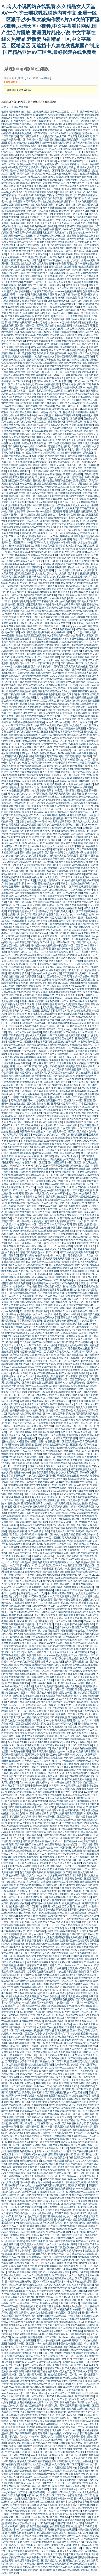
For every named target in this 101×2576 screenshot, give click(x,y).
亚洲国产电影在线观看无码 (26, 1581)
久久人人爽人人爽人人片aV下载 (67, 1509)
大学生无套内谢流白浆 (63, 2052)
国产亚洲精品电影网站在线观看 (76, 1252)
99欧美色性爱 (63, 2380)
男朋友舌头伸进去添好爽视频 (52, 1909)
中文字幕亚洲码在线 (84, 1643)
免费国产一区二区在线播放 (67, 2331)
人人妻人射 (65, 1209)
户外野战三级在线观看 (36, 1509)
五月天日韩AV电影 (40, 604)
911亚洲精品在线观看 (37, 1813)
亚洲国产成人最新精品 (40, 818)
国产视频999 (86, 1556)
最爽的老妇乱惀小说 (12, 1227)
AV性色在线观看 (67, 310)
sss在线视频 (44, 415)
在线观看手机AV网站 (71, 1887)
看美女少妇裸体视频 (23, 1534)
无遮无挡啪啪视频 (14, 2253)
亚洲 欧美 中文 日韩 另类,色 (44, 837)
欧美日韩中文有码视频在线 (66, 1649)
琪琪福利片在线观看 (33, 644)
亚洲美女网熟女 (48, 1965)
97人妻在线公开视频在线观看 (69, 688)
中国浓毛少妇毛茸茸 (12, 1596)
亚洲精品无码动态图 (77, 1336)
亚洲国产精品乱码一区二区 (58, 251)
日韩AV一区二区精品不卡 (63, 740)
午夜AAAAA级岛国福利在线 (74, 1091)
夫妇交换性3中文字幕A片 (70, 1605)
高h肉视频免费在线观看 (37, 1233)
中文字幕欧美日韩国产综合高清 (63, 635)
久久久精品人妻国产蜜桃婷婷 (55, 2210)
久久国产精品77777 (65, 2002)
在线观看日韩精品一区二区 (29, 2560)
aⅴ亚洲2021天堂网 (24, 2430)
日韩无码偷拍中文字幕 (20, 1553)
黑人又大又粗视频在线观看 (82, 2287)
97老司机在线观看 (15, 2356)
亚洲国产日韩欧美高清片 (14, 647)
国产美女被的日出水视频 (70, 1354)
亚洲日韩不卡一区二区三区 (16, 1395)
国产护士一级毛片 (41, 1075)
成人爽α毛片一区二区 (35, 1853)
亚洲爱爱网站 (82, 579)
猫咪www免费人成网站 (46, 737)
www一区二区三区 (81, 2228)
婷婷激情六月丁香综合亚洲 (19, 2523)
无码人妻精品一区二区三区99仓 (56, 1410)
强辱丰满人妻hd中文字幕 (74, 1996)
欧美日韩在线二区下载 (47, 170)
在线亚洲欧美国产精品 (27, 942)
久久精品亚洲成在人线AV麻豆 (52, 697)
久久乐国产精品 (73, 1773)
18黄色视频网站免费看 (73, 1785)
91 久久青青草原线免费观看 (48, 1422)
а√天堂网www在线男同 (86, 1280)
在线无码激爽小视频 (21, 1360)
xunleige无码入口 (39, 1267)
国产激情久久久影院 (76, 285)
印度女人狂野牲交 (35, 2058)
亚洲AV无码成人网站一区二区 (22, 964)
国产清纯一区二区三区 (42, 1670)
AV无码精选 (40, 248)
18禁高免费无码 (48, 1856)
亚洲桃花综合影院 (73, 1122)
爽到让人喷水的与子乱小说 (47, 412)
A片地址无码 (51, 2402)
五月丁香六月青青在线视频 (79, 2504)
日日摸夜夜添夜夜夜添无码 (29, 917)
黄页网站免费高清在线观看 (64, 1813)
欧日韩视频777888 (59, 1274)
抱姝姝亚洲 (49, 1550)
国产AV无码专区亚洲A (80, 434)
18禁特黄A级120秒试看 (67, 942)
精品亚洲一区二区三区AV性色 (26, 1450)
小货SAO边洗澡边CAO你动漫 (82, 858)
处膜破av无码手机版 (42, 1556)
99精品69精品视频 (35, 2005)
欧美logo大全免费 (29, 753)
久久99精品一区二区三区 (33, 1348)
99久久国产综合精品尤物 (69, 1255)
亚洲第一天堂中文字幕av (62, 2489)
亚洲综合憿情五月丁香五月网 (81, 2526)
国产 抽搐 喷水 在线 (38, 1531)
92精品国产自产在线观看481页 (62, 1695)
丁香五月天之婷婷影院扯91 (16, 1261)
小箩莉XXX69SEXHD (49, 613)
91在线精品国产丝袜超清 (51, 858)
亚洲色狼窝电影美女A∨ (32, 1798)
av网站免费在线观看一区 (60, 2005)
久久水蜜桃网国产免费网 (63, 954)
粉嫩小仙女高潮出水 (50, 2011)
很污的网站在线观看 (70, 1850)
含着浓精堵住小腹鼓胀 (27, 1674)
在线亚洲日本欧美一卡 (39, 142)
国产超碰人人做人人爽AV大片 (58, 939)
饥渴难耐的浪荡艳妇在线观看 (60, 2529)
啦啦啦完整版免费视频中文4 (20, 2151)
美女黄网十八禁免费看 (60, 868)
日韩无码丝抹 (25, 2424)
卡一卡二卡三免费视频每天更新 (18, 1388)
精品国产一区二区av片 (73, 2008)
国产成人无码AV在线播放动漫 (54, 2272)
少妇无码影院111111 (52, 452)
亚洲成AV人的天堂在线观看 (74, 158)
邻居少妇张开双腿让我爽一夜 (39, 1457)
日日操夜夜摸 (8, 1884)
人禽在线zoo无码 (74, 328)
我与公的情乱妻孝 (17, 1013)
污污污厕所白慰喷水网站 (66, 1075)
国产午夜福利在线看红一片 (24, 2349)
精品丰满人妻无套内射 (32, 2067)
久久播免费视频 (56, 1339)
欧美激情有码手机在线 (39, 1649)
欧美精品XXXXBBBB (21, 1165)
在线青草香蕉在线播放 (78, 2445)
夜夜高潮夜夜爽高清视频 (68, 493)
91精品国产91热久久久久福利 (26, 1550)
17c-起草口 (21, 2328)
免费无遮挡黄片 (76, 1035)
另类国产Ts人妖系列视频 (69, 2414)
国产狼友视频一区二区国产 (47, 2470)
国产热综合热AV (36, 970)
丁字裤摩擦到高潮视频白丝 (31, 1320)
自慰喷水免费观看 (35, 1196)
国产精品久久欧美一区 (85, 1646)
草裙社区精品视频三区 (20, 130)
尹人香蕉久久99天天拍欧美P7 (36, 1999)
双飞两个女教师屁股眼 (82, 2514)
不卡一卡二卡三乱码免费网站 (83, 762)
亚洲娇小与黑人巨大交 (37, 1193)
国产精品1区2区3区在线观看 (45, 551)
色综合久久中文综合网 (29, 1205)
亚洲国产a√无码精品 (83, 1627)
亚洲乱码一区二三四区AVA (61, 2176)
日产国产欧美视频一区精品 (33, 167)
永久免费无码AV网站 (75, 852)
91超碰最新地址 (76, 2393)
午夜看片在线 (61, 1590)
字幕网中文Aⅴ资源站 (19, 930)
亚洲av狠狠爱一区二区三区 (19, 1323)
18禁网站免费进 (71, 1788)
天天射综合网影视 (74, 2027)
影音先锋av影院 (61, 1385)
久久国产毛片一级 (30, 939)
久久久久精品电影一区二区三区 (29, 421)
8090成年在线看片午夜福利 (39, 406)
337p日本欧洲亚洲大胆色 (14, 226)
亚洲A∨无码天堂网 (20, 1109)
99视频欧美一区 (86, 1041)
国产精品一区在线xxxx (45, 276)
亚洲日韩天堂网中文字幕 (55, 2306)
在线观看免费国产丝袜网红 (49, 756)
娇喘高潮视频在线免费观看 (43, 641)
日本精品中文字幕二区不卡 (34, 784)
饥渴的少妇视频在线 (85, 2566)
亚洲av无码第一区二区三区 (59, 1980)
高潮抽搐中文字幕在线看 (66, 1370)
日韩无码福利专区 (13, 334)
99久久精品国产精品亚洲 (67, 1534)
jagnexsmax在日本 (81, 626)
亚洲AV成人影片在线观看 (83, 223)
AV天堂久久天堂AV (18, 1819)
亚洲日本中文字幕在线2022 (67, 431)
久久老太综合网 (24, 1686)
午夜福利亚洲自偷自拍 (50, 2377)
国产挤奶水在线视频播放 (58, 325)
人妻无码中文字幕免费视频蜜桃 (29, 396)
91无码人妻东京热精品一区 (75, 830)
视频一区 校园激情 (78, 598)
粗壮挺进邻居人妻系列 (42, 220)
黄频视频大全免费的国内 (43, 936)
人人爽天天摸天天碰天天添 (80, 508)
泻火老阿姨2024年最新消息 (22, 1742)
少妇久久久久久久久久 (24, 796)
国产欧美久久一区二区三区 (42, 2452)
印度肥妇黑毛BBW (50, 2542)
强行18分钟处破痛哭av (20, 713)
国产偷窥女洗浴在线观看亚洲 (70, 2247)
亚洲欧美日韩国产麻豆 (70, 2442)
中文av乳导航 (75, 889)
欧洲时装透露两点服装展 (33, 2225)
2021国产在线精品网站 (57, 1612)
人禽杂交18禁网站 (71, 1767)
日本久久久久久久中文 (20, 793)
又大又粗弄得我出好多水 (50, 2421)
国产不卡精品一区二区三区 (54, 288)
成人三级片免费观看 (68, 982)
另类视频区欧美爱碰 (18, 973)
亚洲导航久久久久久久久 (76, 2560)
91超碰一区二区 (43, 1534)
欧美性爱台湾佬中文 (18, 471)
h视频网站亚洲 (9, 1918)
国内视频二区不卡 (64, 2507)
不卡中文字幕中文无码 (59, 1224)
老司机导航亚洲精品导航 (41, 957)
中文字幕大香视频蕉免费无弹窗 (43, 341)
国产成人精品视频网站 (32, 486)
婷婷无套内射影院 (52, 1032)
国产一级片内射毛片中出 (29, 1094)
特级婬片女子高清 (15, 1881)
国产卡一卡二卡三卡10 (17, 1125)
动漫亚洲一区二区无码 (35, 868)
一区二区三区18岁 (88, 145)
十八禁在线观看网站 (83, 325)
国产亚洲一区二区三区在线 (44, 1584)
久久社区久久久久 (88, 1599)
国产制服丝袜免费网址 (74, 551)
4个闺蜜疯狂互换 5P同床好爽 (61, 2300)
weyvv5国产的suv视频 (57, 722)
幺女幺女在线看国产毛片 (56, 1639)
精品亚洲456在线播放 (62, 241)
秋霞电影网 (18, 1925)
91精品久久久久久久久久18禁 (48, 1134)
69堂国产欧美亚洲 (36, 2287)
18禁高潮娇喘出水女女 (62, 1404)
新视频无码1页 (70, 1519)
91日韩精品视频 (63, 1546)
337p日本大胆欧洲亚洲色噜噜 (50, 815)
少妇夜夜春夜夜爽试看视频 (82, 691)
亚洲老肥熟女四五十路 (85, 1224)
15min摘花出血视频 (45, 502)
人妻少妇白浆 (42, 1869)
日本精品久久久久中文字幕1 (23, 951)
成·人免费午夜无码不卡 (32, 1088)
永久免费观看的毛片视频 (28, 2207)
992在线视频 (44, 1230)
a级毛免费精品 (83, 939)
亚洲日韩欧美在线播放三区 (24, 1184)
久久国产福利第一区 (69, 294)
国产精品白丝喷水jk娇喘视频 (20, 1057)
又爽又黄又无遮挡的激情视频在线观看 (68, 1119)
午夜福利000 (29, 1438)
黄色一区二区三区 (82, 539)
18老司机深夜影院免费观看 (70, 1478)
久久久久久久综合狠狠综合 (36, 2275)
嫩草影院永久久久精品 (19, 2318)
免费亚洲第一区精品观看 (23, 1230)
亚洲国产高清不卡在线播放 (43, 2148)
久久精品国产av (13, 2132)
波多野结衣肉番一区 (23, 1974)
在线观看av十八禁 (27, 1236)
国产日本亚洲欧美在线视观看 (38, 1382)
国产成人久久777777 (83, 1720)
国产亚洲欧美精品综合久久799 (59, 2216)
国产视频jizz (75, 1984)
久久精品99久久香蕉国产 (60, 2197)
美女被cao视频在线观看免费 (54, 1190)
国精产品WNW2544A (53, 1453)
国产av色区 (74, 1360)
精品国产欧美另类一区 (69, 2548)
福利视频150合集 (71, 1903)
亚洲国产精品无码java (34, 2393)
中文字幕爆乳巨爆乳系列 (60, 427)
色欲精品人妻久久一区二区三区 (18, 1977)
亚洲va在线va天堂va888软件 (45, 973)
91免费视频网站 (84, 1584)
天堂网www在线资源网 (50, 1240)
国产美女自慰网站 (26, 598)
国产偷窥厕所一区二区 (77, 806)
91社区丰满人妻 (67, 1698)
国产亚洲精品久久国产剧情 (82, 1884)
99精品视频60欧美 (32, 2095)
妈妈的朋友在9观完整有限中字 (65, 992)
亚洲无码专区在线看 (32, 1503)
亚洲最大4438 (61, 2458)
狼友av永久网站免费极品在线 (78, 545)
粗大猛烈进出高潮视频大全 (26, 1128)
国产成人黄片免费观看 (75, 1497)
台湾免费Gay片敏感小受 (76, 1742)
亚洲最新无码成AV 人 (71, 2049)
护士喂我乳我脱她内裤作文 (61, 344)
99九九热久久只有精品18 (18, 276)
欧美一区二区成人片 (64, 1199)
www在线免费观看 (36, 1416)
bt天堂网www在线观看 (85, 387)
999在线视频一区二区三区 (26, 1540)
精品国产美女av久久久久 (59, 914)
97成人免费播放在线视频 (71, 2520)
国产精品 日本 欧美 (45, 1354)
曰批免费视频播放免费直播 (84, 697)
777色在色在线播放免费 (82, 2083)
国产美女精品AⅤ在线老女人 (32, 768)
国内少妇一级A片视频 (77, 1165)
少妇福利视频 (8, 765)
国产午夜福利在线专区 (74, 2123)
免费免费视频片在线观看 (30, 2402)
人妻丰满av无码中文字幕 (56, 2033)
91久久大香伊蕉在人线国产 (19, 2108)
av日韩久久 (32, 2495)
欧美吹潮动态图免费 (84, 868)
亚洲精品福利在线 (22, 1522)
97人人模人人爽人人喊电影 (66, 1863)
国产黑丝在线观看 (54, 2021)
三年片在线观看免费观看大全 (53, 895)
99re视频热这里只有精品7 (50, 1376)
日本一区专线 (12, 1488)
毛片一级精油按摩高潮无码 (52, 1292)
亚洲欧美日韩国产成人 (72, 1838)
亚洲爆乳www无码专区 (32, 2111)
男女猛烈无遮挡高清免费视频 (25, 2418)
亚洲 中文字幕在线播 (44, 517)
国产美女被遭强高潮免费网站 (46, 1419)
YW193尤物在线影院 (19, 778)
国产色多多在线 (89, 1360)
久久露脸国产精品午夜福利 (52, 2532)
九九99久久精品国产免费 (21, 1701)
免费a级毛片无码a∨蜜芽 (50, 1918)
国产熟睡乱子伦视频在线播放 (51, 468)
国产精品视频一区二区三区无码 (57, 1441)
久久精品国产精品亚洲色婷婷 (58, 654)
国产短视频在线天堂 (37, 1677)
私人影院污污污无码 (76, 1376)
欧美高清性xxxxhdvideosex (36, 2129)
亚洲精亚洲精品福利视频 (49, 1181)
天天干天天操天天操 (80, 176)
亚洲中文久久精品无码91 (30, 1763)
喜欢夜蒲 (40, 477)
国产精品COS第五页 (80, 1897)
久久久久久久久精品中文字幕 (60, 2244)
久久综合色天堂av (57, 2157)
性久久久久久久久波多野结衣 (30, 855)
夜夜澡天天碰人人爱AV (24, 926)
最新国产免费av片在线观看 (22, 1757)
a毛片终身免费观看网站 (39, 688)
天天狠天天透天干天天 (55, 1258)
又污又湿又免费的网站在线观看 (69, 2480)
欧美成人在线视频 (75, 1112)
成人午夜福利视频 (49, 771)
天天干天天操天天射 (59, 793)
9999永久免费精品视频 (17, 666)
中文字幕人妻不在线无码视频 (30, 378)
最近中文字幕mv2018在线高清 (68, 524)
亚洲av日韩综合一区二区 (84, 1655)
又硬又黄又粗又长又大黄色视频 (64, 1351)
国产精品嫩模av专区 (65, 1633)
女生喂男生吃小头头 (25, 415)
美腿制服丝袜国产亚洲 (69, 1457)
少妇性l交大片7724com (53, 744)
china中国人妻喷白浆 (46, 861)
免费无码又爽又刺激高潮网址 (53, 1562)
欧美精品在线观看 (41, 381)
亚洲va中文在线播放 (12, 2501)
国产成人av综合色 (22, 1398)
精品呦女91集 (15, 1484)
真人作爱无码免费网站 (32, 1249)
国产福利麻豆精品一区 (29, 2179)
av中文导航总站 (41, 322)
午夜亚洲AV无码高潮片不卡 (28, 201)
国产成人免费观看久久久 (42, 576)
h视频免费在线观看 (57, 2194)
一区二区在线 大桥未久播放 (41, 1345)
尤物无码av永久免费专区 (23, 1788)
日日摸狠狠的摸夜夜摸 (50, 1143)
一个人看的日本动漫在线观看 (20, 1562)
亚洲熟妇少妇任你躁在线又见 (67, 948)
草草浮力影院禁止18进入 (23, 145)
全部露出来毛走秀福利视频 (24, 830)
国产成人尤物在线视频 (86, 2498)
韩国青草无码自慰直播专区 (59, 279)
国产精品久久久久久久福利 (82, 1258)
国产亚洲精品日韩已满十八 (60, 1754)
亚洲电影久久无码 (24, 1481)
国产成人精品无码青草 (39, 1658)
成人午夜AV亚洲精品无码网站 (48, 1912)
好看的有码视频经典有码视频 (72, 1205)
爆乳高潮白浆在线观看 (44, 1543)
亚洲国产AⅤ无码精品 (70, 362)
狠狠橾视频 (11, 1308)
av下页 (39, 561)
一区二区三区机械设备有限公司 (78, 840)
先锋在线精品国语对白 (13, 2557)
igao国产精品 (12, 632)
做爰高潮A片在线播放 (31, 1131)
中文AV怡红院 (19, 2337)
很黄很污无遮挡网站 (75, 2222)
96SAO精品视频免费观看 (14, 790)
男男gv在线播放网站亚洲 (14, 1174)
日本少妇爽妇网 (23, 2250)
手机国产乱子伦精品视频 (48, 1794)
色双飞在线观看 (9, 533)
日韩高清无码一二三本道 (66, 272)
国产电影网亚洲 (13, 1801)
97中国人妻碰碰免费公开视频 (21, 1292)
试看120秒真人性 (17, 142)
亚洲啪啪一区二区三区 (65, 1444)
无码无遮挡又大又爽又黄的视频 (71, 666)
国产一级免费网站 (62, 1280)
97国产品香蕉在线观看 (83, 802)
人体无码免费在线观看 (54, 1007)
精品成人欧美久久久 (16, 2219)
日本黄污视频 (43, 1187)
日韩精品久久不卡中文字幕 (36, 849)
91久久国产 (55, 350)
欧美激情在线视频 (22, 1215)
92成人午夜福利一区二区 (79, 2383)
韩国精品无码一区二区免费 (38, 1633)
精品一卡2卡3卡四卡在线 (42, 161)
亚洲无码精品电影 (78, 1196)
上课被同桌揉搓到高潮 (27, 1745)
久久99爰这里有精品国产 (25, 1441)
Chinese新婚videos (58, 300)
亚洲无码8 (39, 635)
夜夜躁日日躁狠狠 (26, 1329)
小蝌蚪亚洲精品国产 (28, 1965)
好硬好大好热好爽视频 (36, 111)
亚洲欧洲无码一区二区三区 (63, 2455)
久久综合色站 (17, 1813)
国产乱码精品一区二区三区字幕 (57, 1407)
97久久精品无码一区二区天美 (60, 1131)
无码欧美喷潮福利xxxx (22, 1100)
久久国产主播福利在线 (36, 2228)
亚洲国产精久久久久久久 (33, 2294)
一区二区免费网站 (57, 1035)
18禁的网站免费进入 (61, 1267)
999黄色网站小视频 (68, 307)
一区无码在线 (68, 1822)
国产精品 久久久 (16, 1357)
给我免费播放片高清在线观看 (67, 647)
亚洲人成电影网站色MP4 (40, 905)
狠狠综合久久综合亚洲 (39, 833)
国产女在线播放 (57, 1968)
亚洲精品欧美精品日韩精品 (24, 2235)
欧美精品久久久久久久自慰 (49, 328)
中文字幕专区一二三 (16, 257)
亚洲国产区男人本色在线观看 (17, 1060)
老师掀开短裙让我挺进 (45, 418)
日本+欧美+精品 (28, 2182)
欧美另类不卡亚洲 (86, 1751)
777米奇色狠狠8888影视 (23, 2421)
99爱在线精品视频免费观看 (49, 1878)
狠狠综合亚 (46, 1674)
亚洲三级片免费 (41, 2250)
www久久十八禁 (39, 2455)
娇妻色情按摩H (46, 2247)
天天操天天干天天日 (56, 455)
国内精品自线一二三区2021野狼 (18, 1692)
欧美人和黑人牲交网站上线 (38, 1847)
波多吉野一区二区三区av (53, 2495)
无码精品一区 (38, 1770)
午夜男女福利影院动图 (67, 790)
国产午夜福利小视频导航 (55, 2418)
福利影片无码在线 (35, 2232)
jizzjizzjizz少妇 (50, 1698)
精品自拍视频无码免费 (70, 908)
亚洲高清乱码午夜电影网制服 (44, 694)
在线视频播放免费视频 (64, 2256)
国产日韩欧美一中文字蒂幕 (56, 2449)
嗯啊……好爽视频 (19, 294)
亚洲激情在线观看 (14, 1202)
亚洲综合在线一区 (57, 2411)
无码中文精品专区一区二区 (75, 384)
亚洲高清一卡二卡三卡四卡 (38, 1624)
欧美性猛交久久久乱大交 (81, 1608)
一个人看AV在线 (10, 1078)
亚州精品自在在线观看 (32, 852)
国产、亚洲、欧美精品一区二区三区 (27, 1243)
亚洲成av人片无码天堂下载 (42, 555)
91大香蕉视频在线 (61, 2467)
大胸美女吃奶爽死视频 (56, 1503)
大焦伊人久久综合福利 (34, 2176)
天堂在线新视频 (84, 1072)
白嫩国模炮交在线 (27, 2445)
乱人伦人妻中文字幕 (56, 759)
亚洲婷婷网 (56, 1311)
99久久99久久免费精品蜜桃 (24, 1661)
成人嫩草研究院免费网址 (46, 1791)
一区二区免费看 (56, 257)
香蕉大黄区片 (57, 285)
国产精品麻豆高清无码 (83, 369)
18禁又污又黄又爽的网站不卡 (72, 2390)
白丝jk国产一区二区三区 (20, 2343)
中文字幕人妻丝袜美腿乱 (61, 1593)
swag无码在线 (9, 2492)
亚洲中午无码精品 (14, 2241)
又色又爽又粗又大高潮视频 (38, 263)
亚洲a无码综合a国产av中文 (34, 629)
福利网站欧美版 (35, 2269)
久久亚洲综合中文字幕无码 (56, 976)
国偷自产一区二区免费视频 (67, 1078)
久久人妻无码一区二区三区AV (61, 2067)
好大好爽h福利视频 (61, 632)
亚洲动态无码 (31, 2008)
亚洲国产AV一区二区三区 (77, 1100)
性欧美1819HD (56, 1779)
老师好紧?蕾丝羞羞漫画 (25, 2334)
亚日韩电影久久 (13, 2480)
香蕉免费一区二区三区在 (28, 369)
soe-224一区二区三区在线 (29, 669)
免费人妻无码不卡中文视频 (47, 1553)
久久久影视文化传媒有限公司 (54, 616)
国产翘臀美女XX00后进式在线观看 (19, 1447)
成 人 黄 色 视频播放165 (37, 1748)
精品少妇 (17, 362)
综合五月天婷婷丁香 (81, 895)
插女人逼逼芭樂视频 (76, 1912)
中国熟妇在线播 (9, 827)
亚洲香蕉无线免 (78, 2061)
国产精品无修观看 (29, 136)
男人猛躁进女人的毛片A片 (42, 2399)
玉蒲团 (13, 189)
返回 (28, 78)
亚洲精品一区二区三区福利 (61, 396)
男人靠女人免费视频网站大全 (78, 2387)
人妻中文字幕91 (27, 1918)
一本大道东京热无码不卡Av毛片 (69, 2132)
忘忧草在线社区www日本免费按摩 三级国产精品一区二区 (68, 1565)
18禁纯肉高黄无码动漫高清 (78, 1587)
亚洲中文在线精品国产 (72, 1202)
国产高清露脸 (31, 1289)
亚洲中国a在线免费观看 (40, 1466)
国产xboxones (33, 508)
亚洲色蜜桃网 (24, 719)
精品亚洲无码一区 (26, 1621)
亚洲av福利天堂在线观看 (48, 1097)
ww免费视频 (11, 1311)
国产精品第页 (22, 347)
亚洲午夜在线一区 (87, 917)
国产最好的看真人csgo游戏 (36, 431)
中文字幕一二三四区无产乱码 (71, 1714)
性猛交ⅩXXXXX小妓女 (61, 409)
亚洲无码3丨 (21, 161)
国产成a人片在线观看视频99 (16, 1602)
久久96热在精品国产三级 (37, 610)
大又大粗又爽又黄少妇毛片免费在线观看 (34, 1218)
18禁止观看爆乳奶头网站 (25, 1993)
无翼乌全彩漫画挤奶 (45, 1686)
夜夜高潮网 (50, 1379)
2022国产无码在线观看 (24, 1776)
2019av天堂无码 (72, 229)
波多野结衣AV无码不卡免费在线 (65, 421)
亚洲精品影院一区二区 (65, 1692)
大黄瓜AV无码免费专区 (81, 1506)
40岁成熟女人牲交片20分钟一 (17, 861)
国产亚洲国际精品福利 (72, 1174)
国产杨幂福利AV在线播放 (21, 446)
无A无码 (63, 2148)
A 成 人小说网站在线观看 (14, 107)
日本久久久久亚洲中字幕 (57, 1081)
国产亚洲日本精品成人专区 (83, 1708)
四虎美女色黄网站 (44, 1512)
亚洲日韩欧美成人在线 (36, 806)
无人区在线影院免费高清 (55, 1953)
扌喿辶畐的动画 (33, 2216)
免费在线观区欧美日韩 (81, 2157)
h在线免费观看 (85, 266)
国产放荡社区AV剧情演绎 (51, 1066)
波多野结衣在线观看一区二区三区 (66, 462)
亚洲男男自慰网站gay (68, 527)
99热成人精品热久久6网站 (44, 1990)
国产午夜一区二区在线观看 (72, 1856)
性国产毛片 (14, 2331)
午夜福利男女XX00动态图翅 (81, 1016)
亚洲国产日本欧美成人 (17, 551)
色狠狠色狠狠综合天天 (83, 1463)
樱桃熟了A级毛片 (59, 1825)
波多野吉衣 (78, 793)
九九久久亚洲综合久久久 (60, 1652)
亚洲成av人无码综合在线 (18, 1850)
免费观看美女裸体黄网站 (46, 1432)
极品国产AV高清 (10, 2566)
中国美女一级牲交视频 (50, 1159)
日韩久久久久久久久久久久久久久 (30, 2538)
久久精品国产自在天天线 (53, 136)
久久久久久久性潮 (79, 300)
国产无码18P (82, 241)
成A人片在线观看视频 (72, 2318)
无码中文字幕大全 (70, 471)
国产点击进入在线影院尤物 (57, 1646)
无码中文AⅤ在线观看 (63, 1760)
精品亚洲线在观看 (19, 1903)
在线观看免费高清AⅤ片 (73, 2108)
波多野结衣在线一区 (86, 1689)
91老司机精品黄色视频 (40, 2163)
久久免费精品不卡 (52, 2204)
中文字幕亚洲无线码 (83, 2359)
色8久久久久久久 (26, 1376)
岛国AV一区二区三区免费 (61, 1416)
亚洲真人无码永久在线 (61, 282)
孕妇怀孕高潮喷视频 (25, 2433)
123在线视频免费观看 (73, 880)
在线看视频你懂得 (89, 1364)
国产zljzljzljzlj (47, 942)
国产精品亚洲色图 (29, 2210)
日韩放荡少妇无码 (89, 1763)
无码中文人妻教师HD (67, 1701)
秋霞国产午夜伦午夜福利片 (15, 1751)
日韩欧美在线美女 (31, 1900)
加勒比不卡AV (17, 409)
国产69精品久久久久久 (64, 2275)
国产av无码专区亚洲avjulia (29, 365)
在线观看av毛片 (9, 2067)
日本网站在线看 (83, 1230)
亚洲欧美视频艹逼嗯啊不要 (50, 319)
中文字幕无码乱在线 (46, 1041)
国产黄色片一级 (42, 1085)
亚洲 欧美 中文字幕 (15, 2427)
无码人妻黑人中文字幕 (32, 2244)
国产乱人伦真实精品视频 (74, 2142)
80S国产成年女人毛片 (24, 241)
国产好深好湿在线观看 (54, 2179)
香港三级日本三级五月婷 (33, 1119)
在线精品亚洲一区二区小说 (62, 2374)
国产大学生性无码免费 (60, 2225)
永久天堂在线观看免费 (76, 1757)
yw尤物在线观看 (37, 2098)
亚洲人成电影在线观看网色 (54, 2334)
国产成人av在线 (23, 1429)
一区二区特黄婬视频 (81, 1190)
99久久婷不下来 (58, 1193)
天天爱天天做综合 (61, 2024)
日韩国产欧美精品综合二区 (15, 455)
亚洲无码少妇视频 (34, 1754)
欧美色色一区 (66, 210)
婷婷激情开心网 (28, 616)
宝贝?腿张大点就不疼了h (35, 2517)
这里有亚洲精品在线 (72, 2542)
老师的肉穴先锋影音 (82, 2483)
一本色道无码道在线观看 (74, 930)
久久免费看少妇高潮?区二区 (65, 2538)
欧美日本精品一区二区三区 (59, 1689)
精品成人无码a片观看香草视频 (77, 1602)
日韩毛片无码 (45, 1621)
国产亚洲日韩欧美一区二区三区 (18, 2027)
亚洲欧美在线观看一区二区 (80, 1184)
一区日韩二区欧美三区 (47, 663)
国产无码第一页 (75, 970)
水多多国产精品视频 (47, 2321)
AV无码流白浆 (62, 449)
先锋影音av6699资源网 (70, 1559)
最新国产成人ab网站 (68, 359)
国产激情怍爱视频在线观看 (29, 1980)
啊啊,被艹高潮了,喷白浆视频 (50, 1732)
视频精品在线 (58, 2250)
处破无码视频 (90, 403)
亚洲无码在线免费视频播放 (64, 1215)
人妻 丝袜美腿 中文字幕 (62, 1137)
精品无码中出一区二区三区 (31, 1224)
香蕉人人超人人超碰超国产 (19, 356)
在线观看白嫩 (87, 979)
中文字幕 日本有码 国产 (44, 1559)
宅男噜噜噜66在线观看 (46, 1887)
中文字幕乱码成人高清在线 (79, 2253)
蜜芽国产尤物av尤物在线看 (83, 1909)
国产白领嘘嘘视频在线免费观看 (64, 2098)
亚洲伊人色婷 (61, 1624)
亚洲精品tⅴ (34, 1047)
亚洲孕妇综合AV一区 (61, 2498)
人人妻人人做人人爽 (54, 2284)
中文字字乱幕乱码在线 (13, 1475)
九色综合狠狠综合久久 (55, 434)
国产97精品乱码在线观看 (58, 1308)
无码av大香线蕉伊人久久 (80, 1732)
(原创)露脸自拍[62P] (83, 837)
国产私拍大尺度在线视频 (37, 2464)
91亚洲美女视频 (63, 1246)
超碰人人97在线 (45, 2507)
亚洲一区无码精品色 (23, 1794)
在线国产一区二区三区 (36, 282)
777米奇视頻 (81, 914)
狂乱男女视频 (19, 1469)
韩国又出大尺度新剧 (74, 1181)
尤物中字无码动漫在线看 (65, 1085)
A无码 (11, 672)
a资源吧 (54, 158)
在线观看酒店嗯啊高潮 (45, 2424)
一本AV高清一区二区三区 (28, 2554)
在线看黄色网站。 (58, 886)
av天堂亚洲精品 (78, 2092)
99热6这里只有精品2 (67, 173)
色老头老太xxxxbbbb (84, 232)
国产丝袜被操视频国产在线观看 (24, 2368)
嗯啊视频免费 (54, 1872)
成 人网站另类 (81, 1484)
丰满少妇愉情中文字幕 (21, 248)
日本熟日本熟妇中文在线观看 (62, 1357)
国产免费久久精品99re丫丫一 (42, 121)
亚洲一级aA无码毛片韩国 (59, 313)
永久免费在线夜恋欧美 (61, 254)
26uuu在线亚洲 (23, 403)
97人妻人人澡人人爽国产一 (80, 1339)
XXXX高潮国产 (71, 1143)
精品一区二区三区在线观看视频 (24, 1032)
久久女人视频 (15, 254)
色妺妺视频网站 (84, 1491)
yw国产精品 (89, 1984)
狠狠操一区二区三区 (60, 1326)
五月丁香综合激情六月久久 (22, 911)
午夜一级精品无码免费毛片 (41, 2548)
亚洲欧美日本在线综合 (57, 1277)
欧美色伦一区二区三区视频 (81, 465)
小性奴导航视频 (50, 2049)
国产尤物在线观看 (49, 843)
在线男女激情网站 (73, 1918)
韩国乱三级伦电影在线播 (35, 1984)
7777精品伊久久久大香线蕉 (71, 440)
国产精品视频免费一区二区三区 (75, 2266)
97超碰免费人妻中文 (26, 895)
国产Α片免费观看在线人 (35, 1968)
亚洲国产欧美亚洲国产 (20, 517)
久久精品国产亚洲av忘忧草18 (35, 1106)
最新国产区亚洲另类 (36, 266)
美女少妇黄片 (44, 1438)
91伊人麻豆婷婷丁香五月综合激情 (63, 1875)
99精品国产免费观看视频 (35, 675)
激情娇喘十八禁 (84, 2126)
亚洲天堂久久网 (48, 310)
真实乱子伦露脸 (30, 2046)
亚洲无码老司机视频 (25, 2377)
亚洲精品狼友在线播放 (46, 2039)
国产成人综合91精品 (71, 1447)
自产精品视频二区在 (86, 1928)
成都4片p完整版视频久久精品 (60, 2139)
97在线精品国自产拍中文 (33, 1339)
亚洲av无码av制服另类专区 (16, 1912)
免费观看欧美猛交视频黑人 (47, 902)
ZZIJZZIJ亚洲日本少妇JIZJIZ (71, 2213)
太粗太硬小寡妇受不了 (42, 790)
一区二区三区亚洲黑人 (35, 1274)
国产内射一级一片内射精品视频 (74, 926)
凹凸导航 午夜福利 (82, 2461)
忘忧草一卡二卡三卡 (12, 1652)
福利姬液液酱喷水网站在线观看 (64, 1891)
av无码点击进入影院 (82, 2458)
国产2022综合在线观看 (83, 833)
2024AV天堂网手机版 (29, 1639)
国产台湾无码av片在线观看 (77, 1894)
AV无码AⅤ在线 (71, 2433)
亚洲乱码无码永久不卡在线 (41, 359)
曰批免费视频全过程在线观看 (65, 1869)
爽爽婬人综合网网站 (40, 387)
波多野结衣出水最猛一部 (23, 2055)
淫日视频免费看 (76, 1717)
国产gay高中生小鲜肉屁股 (44, 347)
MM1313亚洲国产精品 (50, 1742)
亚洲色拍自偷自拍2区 (38, 1103)
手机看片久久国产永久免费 (49, 874)
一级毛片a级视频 (31, 762)
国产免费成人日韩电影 (76, 2346)
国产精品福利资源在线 (82, 1624)
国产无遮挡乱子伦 (64, 2070)
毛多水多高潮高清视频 (47, 1323)
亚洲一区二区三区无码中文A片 (74, 1379)
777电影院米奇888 (77, 744)
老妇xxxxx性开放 (66, 1751)
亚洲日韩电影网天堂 (43, 505)
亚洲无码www (83, 1760)
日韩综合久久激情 (81, 446)
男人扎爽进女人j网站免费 (68, 1395)
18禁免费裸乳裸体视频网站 (61, 1770)
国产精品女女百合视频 (34, 539)
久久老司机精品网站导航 (23, 1302)
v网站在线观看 (40, 1215)
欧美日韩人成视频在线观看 (41, 2520)
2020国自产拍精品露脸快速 (57, 2160)
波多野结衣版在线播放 (54, 1540)
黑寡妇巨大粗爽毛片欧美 (37, 1484)
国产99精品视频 (58, 1717)
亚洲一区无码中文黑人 (71, 276)
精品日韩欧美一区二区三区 (54, 1026)
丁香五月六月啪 (41, 638)
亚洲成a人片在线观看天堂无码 (52, 1116)
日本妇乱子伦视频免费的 (55, 1460)
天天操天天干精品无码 (55, 2554)
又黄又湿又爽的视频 (25, 908)
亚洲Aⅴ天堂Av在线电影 (80, 2349)
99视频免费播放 (41, 2052)
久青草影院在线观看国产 (38, 152)
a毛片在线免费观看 (42, 2154)
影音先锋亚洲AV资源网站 (73, 2402)
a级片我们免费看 (81, 204)
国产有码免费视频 (74, 874)
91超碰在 (41, 2083)
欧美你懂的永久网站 (35, 1723)
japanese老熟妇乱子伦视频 (65, 322)
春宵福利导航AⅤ (37, 2197)
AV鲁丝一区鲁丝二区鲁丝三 (81, 638)
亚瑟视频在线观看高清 (31, 2021)
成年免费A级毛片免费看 (25, 1856)
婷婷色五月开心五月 (42, 1680)
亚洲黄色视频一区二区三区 (42, 2337)
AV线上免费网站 (16, 2495)
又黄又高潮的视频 (57, 1506)
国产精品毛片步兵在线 (22, 1354)
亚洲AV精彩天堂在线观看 (53, 2349)
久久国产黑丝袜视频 (76, 1134)
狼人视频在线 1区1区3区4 (73, 347)
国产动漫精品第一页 (66, 195)
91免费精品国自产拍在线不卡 (17, 1271)
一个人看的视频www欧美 (60, 303)
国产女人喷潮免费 (57, 1608)
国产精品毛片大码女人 (68, 505)
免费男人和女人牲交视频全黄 (20, 613)
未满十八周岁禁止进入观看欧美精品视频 (36, 1091)
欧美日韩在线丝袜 (36, 1655)
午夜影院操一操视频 (18, 440)
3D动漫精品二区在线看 (32, 1023)
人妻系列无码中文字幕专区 (34, 2498)
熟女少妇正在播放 (71, 651)
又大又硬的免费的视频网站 (82, 1748)
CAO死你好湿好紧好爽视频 (53, 1302)
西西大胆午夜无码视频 (50, 474)
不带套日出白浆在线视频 (36, 2132)
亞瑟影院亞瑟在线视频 (34, 353)
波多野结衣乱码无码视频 (30, 1277)
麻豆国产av (67, 582)
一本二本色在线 (53, 2269)
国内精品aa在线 (48, 2303)
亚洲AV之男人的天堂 (35, 427)
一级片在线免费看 (72, 2377)
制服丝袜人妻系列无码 (17, 2142)
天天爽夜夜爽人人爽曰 (75, 973)
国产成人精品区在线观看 (60, 2396)
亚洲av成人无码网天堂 (13, 1416)
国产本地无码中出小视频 (28, 2315)
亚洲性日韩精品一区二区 (28, 2449)
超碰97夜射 (75, 2104)
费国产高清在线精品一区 (84, 1571)
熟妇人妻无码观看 (68, 1472)
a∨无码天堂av (33, 1333)
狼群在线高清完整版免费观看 (35, 775)
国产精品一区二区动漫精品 (55, 750)
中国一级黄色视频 (54, 2486)
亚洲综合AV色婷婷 (62, 387)
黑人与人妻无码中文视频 (75, 1537)
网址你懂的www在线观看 (14, 799)
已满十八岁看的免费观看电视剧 (35, 1370)
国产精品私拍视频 (19, 1478)
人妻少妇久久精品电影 (81, 809)
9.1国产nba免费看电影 (17, 545)
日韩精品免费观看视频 (27, 892)
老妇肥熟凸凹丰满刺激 (62, 334)
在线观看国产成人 (31, 1007)
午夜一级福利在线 (65, 514)
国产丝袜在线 (67, 372)
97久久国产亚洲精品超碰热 (35, 589)
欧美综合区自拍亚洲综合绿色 (37, 1627)
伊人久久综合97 (35, 1875)
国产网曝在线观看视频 (81, 886)
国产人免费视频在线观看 (74, 170)
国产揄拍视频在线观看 (70, 1212)
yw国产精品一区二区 (74, 1159)
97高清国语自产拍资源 (38, 2253)
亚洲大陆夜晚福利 (61, 2461)
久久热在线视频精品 (35, 716)
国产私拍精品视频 (72, 148)
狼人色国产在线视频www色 (43, 1373)
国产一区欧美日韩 (61, 381)
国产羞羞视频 (69, 719)
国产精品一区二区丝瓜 (85, 2117)
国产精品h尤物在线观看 (38, 1956)
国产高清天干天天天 (49, 2201)
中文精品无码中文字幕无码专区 (51, 117)
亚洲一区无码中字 (70, 1500)
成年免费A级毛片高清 (21, 1153)
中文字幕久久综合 (52, 2325)
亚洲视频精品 (90, 1286)
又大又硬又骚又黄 (57, 2393)
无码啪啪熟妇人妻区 (29, 2306)
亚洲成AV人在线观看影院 (60, 1729)
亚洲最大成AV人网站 (67, 682)
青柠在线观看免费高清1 (63, 1528)
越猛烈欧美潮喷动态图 (50, 124)
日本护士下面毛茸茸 (33, 1940)
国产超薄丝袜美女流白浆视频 (49, 1147)
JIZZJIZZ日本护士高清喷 (80, 2284)
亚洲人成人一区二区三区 (23, 1066)
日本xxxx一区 (29, 883)
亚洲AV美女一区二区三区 (75, 1664)
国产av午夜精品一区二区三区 (78, 2011)
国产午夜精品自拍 (50, 155)
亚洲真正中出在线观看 (57, 644)
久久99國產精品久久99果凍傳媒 (37, 1546)
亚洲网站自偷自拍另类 (50, 2433)
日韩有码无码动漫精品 (44, 1751)
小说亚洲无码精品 (47, 2055)
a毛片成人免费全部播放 (85, 2024)
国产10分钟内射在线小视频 (45, 2114)
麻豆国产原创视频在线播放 (55, 1463)
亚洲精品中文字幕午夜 (41, 2458)
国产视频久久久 (53, 2560)
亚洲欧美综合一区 (49, 2008)
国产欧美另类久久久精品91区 (33, 186)
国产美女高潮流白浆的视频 (22, 2272)
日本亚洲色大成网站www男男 (39, 1494)
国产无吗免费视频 (85, 1999)
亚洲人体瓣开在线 (75, 257)
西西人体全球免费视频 (57, 2030)
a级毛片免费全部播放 (53, 2408)
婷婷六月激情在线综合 (22, 170)
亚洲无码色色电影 (57, 2287)
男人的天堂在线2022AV (77, 2421)
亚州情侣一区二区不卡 (83, 1568)
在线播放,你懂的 (60, 1469)
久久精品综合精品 (14, 1252)
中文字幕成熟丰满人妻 (13, 1931)
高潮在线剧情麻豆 (88, 2455)
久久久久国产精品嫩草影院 (26, 1835)
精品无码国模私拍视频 (17, 375)
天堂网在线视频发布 (18, 1829)
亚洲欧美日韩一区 (36, 985)
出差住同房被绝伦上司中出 (74, 164)
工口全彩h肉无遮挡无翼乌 (52, 1515)
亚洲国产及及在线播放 (65, 1832)
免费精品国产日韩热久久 (74, 1574)
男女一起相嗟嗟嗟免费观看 (80, 1705)
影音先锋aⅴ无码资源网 (13, 700)
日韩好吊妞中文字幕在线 (42, 1959)
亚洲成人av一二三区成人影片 (35, 2476)
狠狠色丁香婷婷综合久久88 (52, 691)
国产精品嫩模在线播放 (80, 1835)
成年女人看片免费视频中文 (72, 920)
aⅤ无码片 (29, 561)
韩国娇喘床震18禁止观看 (14, 1364)
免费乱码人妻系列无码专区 (54, 1915)
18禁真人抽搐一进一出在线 (43, 1174)
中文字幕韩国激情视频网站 (53, 951)
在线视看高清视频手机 (81, 511)
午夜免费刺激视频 (11, 431)
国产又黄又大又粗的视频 (40, 1426)
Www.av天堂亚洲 (74, 988)
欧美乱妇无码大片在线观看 (80, 1066)
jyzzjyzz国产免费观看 (46, 1804)
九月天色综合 (20, 2018)
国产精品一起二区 (11, 744)
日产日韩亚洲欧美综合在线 (31, 765)
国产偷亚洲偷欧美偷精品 (25, 877)
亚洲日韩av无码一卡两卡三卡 (58, 706)
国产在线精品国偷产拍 (70, 1013)
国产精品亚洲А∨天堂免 (47, 1906)
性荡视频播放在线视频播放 (19, 1212)
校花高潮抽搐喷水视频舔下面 (28, 678)
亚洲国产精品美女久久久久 (46, 1664)
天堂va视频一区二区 (23, 1906)
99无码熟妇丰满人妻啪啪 (51, 2445)
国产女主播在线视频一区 (84, 2145)
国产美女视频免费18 (19, 1949)
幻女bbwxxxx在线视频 (66, 1125)
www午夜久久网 (60, 2182)
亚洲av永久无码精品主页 (70, 2551)
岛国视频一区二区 (48, 1435)
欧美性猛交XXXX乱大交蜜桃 (68, 496)
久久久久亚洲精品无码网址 (31, 2194)
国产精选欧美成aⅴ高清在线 (37, 1841)
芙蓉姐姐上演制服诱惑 (81, 424)
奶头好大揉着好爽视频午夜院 (62, 1320)
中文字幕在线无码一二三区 (67, 152)
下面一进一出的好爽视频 (73, 400)
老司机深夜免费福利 (69, 297)
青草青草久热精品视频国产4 (60, 1221)
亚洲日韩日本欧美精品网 (41, 530)
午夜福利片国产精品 (37, 139)
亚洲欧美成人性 (61, 911)
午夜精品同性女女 (49, 1447)
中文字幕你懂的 (25, 1295)
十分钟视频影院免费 (46, 1004)
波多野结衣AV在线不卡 (38, 2514)
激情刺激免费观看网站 (32, 1401)
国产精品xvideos (73, 1841)
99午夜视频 (66, 713)
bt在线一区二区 (26, 1909)
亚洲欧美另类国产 (77, 2185)
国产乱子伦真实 (79, 2272)
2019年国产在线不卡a (42, 1478)
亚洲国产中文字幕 (14, 2005)
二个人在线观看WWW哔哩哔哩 (36, 1342)
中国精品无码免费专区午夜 (35, 632)
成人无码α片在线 (88, 1444)
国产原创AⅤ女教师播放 (47, 1822)
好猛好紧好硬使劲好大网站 (45, 183)
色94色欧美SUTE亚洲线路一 (33, 285)
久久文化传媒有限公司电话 (15, 728)
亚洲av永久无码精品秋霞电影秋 (56, 607)
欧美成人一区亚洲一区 (50, 533)
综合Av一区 (89, 1621)
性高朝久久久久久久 (84, 1246)
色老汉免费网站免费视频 (33, 1872)
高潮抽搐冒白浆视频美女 (78, 2021)
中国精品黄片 (24, 2489)
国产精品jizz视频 (72, 2204)
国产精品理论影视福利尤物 (84, 1915)
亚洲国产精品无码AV (24, 2362)
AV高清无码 (79, 1023)
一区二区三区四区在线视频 (67, 1621)
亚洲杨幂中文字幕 (31, 2352)
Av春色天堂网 (46, 548)
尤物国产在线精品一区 (24, 124)
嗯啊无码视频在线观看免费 (79, 356)
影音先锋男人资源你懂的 (73, 737)
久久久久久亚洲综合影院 (53, 889)
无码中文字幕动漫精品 (48, 2362)
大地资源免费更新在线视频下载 (50, 2185)
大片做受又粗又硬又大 (71, 2424)
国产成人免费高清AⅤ (51, 2222)
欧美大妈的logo (75, 2250)
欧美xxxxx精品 (20, 387)
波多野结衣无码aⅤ (48, 145)
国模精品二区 (27, 297)
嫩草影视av (21, 555)
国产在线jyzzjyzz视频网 (53, 1488)
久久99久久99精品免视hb (33, 1782)
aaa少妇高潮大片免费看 (58, 1720)
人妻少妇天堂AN (10, 1140)
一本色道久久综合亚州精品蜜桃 (71, 1466)
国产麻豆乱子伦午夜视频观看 (25, 232)
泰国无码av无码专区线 (80, 1968)
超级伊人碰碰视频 (84, 210)
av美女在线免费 (20, 945)
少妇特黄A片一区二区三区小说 (42, 1202)
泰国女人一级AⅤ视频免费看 (57, 2309)
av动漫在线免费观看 (80, 2095)
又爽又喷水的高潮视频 (17, 936)
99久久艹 (58, 1841)
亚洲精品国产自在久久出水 (26, 1112)
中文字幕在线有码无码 (27, 2089)
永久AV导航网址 (63, 570)
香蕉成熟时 (38, 269)
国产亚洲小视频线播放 (57, 2092)
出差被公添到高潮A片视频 (66, 415)
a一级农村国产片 (29, 548)
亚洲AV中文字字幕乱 (12, 406)
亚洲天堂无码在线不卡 (41, 1171)
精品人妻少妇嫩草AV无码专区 (27, 1379)
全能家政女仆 (55, 1122)
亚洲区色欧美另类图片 (46, 1271)
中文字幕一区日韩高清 (41, 1156)
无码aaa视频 (35, 1258)
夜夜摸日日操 (89, 1891)
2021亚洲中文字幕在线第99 (62, 1739)
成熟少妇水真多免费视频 (25, 1996)
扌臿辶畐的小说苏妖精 (20, 902)
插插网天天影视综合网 (41, 601)
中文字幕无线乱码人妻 (17, 2114)
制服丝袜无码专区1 (69, 2303)
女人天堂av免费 (73, 403)
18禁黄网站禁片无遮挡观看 (16, 1134)
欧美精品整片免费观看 (57, 2563)
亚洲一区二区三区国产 (44, 2511)
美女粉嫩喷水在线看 (83, 2263)
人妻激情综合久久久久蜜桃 (61, 1711)
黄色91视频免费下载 (82, 592)
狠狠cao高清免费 (75, 2486)
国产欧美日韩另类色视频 (56, 1571)
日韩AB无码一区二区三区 (54, 809)
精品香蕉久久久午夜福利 (23, 1816)
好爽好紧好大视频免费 (40, 204)
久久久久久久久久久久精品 (54, 223)
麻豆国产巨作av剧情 (75, 2042)
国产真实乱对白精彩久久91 (71, 700)
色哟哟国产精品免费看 (80, 1292)
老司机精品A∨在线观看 (61, 1264)
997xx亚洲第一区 (29, 2011)
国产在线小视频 (80, 269)
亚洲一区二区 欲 (83, 2154)
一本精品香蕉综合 (86, 2188)
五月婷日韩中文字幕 (21, 412)
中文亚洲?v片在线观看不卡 (26, 579)
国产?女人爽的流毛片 (72, 183)
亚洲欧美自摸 (70, 2269)
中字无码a (54, 1785)
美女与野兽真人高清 (42, 728)
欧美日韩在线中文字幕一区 (49, 356)
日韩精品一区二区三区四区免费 (69, 775)
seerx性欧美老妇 (31, 744)
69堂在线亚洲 (59, 2473)
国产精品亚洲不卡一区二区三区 (65, 1162)
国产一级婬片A (36, 1720)
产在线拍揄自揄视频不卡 (60, 985)
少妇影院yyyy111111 (53, 1112)
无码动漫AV (11, 1106)
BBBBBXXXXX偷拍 (35, 871)
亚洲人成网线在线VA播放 (35, 740)
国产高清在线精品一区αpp (51, 1705)
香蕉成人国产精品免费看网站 (48, 480)
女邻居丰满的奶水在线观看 (31, 1739)
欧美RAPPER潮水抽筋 (20, 2442)
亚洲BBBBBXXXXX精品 (28, 2387)
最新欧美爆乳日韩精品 (17, 1267)
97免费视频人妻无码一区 (41, 2015)
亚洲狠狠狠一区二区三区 (26, 802)
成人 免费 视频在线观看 (83, 1562)
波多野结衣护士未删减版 (66, 2569)
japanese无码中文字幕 (68, 1329)
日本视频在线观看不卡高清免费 (68, 604)
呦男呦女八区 (45, 911)
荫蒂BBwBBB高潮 (79, 747)
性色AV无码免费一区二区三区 (57, 2566)
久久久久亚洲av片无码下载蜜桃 (67, 846)
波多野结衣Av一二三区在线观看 (18, 1705)
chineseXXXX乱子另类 (53, 762)
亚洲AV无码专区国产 (76, 480)
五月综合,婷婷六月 (38, 458)
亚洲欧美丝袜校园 (89, 1881)
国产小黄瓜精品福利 (42, 666)
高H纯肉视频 (26, 449)
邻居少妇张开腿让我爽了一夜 (25, 1726)
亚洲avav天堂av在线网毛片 (47, 2281)
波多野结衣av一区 (48, 2297)
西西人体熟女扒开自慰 (29, 260)
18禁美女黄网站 (71, 1419)
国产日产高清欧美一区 (36, 338)
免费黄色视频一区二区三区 (80, 2191)
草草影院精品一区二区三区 (31, 1608)
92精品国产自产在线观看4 (49, 198)
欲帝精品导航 (25, 1593)
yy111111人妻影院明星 (13, 1466)
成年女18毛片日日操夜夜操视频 (64, 1069)
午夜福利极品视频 (17, 2070)
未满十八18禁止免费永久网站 (80, 260)
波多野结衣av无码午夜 (52, 2046)
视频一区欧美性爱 (12, 1568)
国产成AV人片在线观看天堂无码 (27, 2188)
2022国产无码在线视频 (34, 2145)
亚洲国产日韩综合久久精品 (68, 2523)
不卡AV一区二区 (26, 1181)
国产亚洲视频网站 (58, 2104)
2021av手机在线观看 (67, 1481)
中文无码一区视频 (24, 672)
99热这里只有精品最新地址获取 (70, 2101)
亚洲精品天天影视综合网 (14, 570)
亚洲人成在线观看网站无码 (30, 864)
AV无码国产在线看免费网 (50, 2027)
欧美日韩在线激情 (40, 778)
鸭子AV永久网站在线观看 (63, 1577)
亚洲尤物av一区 (66, 502)
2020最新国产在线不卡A (81, 1776)
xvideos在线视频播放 (46, 2343)
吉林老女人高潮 (64, 1946)
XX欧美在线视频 (89, 1701)
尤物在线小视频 (54, 477)
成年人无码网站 (88, 2064)
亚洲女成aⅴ (23, 2467)
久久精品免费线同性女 (35, 1264)
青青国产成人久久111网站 (46, 660)
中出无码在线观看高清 (20, 418)
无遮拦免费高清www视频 (81, 1726)
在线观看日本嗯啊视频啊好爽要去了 (52, 2359)
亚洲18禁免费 (24, 344)
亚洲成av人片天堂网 (40, 2256)
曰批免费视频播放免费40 (56, 369)
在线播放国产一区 (11, 1711)
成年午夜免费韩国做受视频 (41, 192)
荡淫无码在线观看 (39, 1825)
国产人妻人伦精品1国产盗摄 (50, 238)
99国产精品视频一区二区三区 (28, 759)
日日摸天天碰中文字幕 (35, 2157)
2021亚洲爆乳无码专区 (53, 465)
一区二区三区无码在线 (65, 437)
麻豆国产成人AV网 (51, 2123)
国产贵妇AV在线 (53, 852)
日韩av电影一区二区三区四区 (53, 1816)
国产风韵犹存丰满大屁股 (48, 2430)
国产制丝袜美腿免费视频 (80, 1515)
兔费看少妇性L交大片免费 (24, 1410)
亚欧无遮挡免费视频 (35, 824)
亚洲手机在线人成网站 (58, 2232)
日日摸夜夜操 (34, 567)
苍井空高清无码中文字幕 (30, 1689)
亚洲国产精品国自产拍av (74, 2120)
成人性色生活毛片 (49, 830)
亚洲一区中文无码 (79, 2030)
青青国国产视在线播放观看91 (82, 2151)
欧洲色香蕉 (43, 241)
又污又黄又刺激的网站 (52, 2504)
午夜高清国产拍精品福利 (44, 1109)
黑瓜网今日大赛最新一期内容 (68, 2073)
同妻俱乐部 (39, 914)
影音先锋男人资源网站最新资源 (25, 1413)
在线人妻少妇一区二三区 (70, 2173)
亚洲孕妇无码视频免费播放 (22, 1240)
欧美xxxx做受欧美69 (79, 2179)
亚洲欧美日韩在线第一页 (81, 781)
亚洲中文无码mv (58, 1984)
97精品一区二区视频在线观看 (35, 483)
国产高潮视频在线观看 (17, 1683)
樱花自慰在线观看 (84, 2396)
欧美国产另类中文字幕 (20, 914)
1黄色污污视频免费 (24, 2321)
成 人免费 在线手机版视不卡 (78, 784)
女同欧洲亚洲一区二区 (80, 2495)
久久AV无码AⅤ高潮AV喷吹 (15, 1367)
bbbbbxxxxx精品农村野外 (71, 2337)
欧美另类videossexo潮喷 (71, 1683)
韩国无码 (75, 288)
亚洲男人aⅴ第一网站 (46, 1212)
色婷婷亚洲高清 (70, 2340)
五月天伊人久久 (13, 1274)
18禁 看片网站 (40, 2489)
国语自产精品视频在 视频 (81, 1581)
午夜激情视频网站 (67, 595)
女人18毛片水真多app (37, 1491)
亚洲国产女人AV (38, 933)
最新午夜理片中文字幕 (27, 1019)
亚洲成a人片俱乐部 (83, 570)
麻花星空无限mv (31, 452)
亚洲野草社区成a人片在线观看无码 (56, 796)
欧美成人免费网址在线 (27, 747)
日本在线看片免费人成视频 (71, 1063)
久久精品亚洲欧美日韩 (54, 567)
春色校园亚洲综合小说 (57, 812)
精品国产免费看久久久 (74, 613)
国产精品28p (59, 849)
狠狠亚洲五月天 (38, 127)
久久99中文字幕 (13, 282)
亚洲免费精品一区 (63, 2154)
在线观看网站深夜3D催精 (15, 2049)
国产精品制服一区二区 (32, 2126)
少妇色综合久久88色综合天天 (65, 827)
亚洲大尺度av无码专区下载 (63, 1522)
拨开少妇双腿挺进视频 (71, 2039)
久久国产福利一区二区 (35, 2374)
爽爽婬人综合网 (61, 833)
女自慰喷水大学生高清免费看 (62, 855)
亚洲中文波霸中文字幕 (86, 338)
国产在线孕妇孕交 (49, 1996)
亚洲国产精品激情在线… (14, 694)
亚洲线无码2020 (47, 926)
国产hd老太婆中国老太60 (70, 2399)
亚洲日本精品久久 (77, 207)
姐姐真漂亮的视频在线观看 (60, 1931)
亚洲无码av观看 (33, 1571)
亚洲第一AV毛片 (25, 468)
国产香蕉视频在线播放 (24, 691)
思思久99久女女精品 (53, 1618)
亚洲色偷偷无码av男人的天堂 (56, 2371)
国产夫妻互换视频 (72, 892)
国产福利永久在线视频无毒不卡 (46, 1168)
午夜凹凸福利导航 (64, 263)
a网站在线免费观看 (65, 601)
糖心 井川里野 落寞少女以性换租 (69, 483)
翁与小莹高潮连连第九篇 (78, 672)
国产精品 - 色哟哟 (86, 1131)
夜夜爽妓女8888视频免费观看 (81, 2046)
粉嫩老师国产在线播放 (73, 1630)
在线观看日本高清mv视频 (38, 437)
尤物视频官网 (87, 2086)
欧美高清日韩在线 (56, 353)
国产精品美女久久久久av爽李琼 (22, 2436)
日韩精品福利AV (26, 1016)
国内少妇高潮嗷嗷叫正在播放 (28, 1695)
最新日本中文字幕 (75, 319)
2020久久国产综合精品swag (27, 2284)
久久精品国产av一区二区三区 (33, 731)
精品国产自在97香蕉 (16, 2197)
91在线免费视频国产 (49, 384)
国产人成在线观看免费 (86, 1267)
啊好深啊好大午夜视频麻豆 (72, 1937)
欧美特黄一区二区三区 (49, 1057)
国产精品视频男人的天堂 (84, 1469)
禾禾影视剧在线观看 (85, 607)
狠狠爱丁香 (68, 1261)
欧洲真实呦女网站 (79, 778)
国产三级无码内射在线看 (53, 620)
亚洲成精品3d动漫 (54, 1810)
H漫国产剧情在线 (37, 257)
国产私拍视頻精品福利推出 (36, 2036)
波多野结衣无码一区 (36, 1897)
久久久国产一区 (85, 1221)
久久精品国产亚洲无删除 (21, 1097)
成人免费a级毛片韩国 (86, 427)
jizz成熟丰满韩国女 (74, 390)
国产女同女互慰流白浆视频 (73, 1373)
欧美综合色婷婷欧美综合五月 (55, 964)
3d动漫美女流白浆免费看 (14, 291)
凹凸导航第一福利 (79, 1639)
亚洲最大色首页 (79, 536)
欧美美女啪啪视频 (72, 474)
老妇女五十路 (69, 694)
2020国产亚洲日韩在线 (82, 1934)
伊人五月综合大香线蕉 (45, 1615)
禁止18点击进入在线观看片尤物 (32, 846)
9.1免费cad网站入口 (35, 1652)
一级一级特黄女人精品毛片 (29, 1221)
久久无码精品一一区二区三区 (77, 1128)
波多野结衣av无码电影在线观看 (52, 725)
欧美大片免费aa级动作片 (53, 1993)
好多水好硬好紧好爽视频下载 (35, 1078)
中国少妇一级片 (38, 1785)
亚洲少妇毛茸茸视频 (57, 2083)
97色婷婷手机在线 (87, 530)
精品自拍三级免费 (35, 2241)
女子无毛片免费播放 (71, 1791)
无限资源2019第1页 (53, 179)
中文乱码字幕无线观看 (62, 1525)
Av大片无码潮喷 (46, 1329)
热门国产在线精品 (80, 1736)
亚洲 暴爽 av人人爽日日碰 (50, 1016)
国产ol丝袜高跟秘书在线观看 (69, 728)
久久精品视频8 (70, 1364)
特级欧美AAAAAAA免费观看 (20, 564)
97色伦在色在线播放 (14, 1943)
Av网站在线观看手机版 (42, 440)
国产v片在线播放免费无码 (47, 719)
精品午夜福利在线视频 (45, 307)
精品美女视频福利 (17, 1531)
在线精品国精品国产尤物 (35, 1717)
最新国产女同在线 (29, 288)
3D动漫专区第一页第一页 (82, 2411)
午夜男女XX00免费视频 (64, 1283)
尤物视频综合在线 (41, 1283)
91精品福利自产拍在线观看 (42, 920)
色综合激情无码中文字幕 (46, 1317)
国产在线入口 (76, 1047)
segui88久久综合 (68, 145)
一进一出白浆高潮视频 (20, 1432)
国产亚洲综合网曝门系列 (33, 245)
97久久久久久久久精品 (25, 1190)
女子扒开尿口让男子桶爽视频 (36, 2331)
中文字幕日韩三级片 (66, 799)
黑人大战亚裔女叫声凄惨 (71, 1178)
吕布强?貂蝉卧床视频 (38, 2427)
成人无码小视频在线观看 (58, 2263)
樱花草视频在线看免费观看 (15, 1283)
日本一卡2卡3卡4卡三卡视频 (38, 1568)
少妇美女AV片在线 (76, 1305)
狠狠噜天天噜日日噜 (12, 111)
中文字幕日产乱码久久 (51, 189)
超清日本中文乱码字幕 (85, 2210)
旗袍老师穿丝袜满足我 (83, 1401)
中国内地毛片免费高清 (34, 1667)
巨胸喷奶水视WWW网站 (39, 1280)
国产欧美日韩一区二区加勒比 (30, 2396)
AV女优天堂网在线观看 (59, 1643)
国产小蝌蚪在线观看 (12, 1289)
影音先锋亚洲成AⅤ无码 (83, 1385)
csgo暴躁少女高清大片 (17, 1419)
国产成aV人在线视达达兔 (31, 685)
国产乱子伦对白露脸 (58, 765)
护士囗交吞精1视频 (79, 1512)
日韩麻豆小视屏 (88, 1472)
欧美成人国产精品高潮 (37, 334)
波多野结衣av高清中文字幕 (61, 1723)
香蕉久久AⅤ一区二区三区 (26, 1010)
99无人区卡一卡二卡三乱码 (16, 2154)
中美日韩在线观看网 (16, 957)
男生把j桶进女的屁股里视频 (42, 2266)
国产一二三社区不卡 (54, 1413)
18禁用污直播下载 (45, 1701)
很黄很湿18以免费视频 (20, 114)
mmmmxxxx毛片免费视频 (15, 1670)
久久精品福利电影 (15, 688)
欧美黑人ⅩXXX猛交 (69, 1109)
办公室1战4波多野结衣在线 (29, 2300)
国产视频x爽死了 (89, 1075)
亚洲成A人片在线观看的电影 (70, 1382)
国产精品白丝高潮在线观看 (75, 657)
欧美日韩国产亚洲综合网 (33, 1729)
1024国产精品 (84, 1844)
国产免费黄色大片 (35, 1252)
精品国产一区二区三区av (21, 1041)
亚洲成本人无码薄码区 (30, 706)
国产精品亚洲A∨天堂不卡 (21, 499)
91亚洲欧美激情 (89, 1153)
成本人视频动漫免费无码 (14, 148)
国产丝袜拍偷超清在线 (48, 2340)
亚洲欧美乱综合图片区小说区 (35, 524)
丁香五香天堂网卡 (64, 1680)
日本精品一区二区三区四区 (73, 121)
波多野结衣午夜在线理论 (37, 979)
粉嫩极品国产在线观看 (55, 2095)
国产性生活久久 (55, 378)
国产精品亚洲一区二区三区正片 (49, 1360)
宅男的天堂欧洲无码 (76, 1618)
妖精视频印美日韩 (51, 2387)
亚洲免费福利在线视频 (77, 189)
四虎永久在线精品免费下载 (75, 883)
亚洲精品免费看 (46, 682)
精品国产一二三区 (66, 576)
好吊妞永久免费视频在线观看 (21, 2201)
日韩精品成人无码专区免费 (19, 1004)
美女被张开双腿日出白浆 (77, 1168)
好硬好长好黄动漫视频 (41, 570)
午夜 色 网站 (91, 421)
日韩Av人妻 (85, 2545)
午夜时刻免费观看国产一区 (61, 245)
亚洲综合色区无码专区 (34, 1497)
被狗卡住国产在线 (72, 1286)
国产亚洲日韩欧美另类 (60, 768)
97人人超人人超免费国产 (57, 669)
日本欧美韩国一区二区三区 (40, 1925)
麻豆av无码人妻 (48, 877)
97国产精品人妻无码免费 (65, 1881)
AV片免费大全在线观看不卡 (46, 1367)
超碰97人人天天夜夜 (36, 1035)
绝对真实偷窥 (27, 703)
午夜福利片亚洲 (62, 204)
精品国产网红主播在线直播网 (73, 564)
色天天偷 (69, 1928)
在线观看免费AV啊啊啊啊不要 (54, 2170)
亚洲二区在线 (83, 248)
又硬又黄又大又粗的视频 (60, 1050)
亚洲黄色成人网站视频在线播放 (18, 424)
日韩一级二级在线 (81, 1860)
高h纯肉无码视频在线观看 (60, 1798)
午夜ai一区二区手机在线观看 (52, 1708)
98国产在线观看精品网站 (14, 1825)
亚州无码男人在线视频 (59, 539)
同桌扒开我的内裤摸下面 (18, 322)
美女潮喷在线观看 (80, 1010)
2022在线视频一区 (80, 2517)
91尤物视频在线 (83, 2005)
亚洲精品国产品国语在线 (18, 1791)
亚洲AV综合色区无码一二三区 (43, 372)
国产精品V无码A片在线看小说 (31, 1072)
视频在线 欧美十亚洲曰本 (49, 2042)
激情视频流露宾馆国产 (78, 130)
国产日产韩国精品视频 (66, 1599)
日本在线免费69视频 (59, 2145)
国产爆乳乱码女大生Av (46, 713)
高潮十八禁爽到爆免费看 (51, 585)
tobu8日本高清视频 (50, 2089)
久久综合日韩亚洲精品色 (79, 2436)
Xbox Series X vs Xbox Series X (75, 1965)
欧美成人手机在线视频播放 (31, 303)
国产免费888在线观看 (61, 338)
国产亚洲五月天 (78, 765)
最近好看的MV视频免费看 (21, 697)
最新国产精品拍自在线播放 (57, 1094)
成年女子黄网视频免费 (36, 1326)
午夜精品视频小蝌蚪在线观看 (28, 722)
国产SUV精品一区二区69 (46, 133)
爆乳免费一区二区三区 (52, 2235)
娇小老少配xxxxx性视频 (66, 1314)
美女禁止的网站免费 (78, 1243)
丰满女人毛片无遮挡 (81, 722)
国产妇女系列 (89, 1649)
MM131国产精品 (24, 1878)
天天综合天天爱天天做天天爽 (81, 1413)
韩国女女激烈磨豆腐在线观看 (73, 1004)
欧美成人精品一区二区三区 (78, 1422)
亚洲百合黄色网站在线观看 (15, 1063)
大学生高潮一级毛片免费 (84, 623)
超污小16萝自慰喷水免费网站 (34, 948)
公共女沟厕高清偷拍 (16, 1528)
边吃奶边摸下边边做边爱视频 (20, 682)
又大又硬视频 (48, 2551)
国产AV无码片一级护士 (42, 2380)
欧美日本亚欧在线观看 (32, 279)
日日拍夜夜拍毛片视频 (68, 1925)
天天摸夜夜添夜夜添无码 (58, 1150)
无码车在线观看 (69, 1333)
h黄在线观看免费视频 (37, 2526)
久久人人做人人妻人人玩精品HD (78, 489)
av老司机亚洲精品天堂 (20, 307)
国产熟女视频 (75, 468)
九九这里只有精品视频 (68, 1922)
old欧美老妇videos (15, 1333)
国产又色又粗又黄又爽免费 (34, 1577)
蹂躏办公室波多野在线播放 (54, 1289)
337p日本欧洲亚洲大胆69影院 (17, 874)
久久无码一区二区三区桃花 (36, 2024)
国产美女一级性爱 (26, 582)
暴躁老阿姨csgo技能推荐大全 (79, 533)
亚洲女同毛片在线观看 (59, 1667)
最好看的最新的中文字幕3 (33, 350)
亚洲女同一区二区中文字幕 (19, 1822)
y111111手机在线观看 (60, 1782)
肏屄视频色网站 (83, 1980)
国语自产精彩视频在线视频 (23, 734)
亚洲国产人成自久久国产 (65, 1298)
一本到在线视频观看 (16, 458)
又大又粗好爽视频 (52, 2352)
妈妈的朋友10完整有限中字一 (48, 130)
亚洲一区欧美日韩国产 (50, 1286)
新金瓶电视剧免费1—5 (22, 2083)
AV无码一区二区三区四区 (58, 486)
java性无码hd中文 (36, 542)
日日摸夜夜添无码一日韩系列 (54, 626)
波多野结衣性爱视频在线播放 (82, 235)
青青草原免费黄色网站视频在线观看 (50, 1949)
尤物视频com (58, 638)
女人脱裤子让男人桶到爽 (30, 2563)
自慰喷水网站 (31, 967)
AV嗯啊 (83, 1522)
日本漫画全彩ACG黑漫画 (38, 592)
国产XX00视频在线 (52, 260)
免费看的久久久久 (11, 2036)
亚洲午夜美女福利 (17, 530)
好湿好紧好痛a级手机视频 (38, 1199)
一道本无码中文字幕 (41, 2101)
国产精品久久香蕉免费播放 (76, 558)
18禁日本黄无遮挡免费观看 (61, 443)
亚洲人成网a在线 (67, 1041)
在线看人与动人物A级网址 (38, 787)
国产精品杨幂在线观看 (47, 489)
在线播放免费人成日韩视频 (52, 1776)
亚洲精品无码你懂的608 (14, 204)
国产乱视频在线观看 (57, 1196)
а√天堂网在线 (40, 793)
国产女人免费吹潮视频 (54, 1581)
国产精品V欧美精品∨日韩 (63, 458)
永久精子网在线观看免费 (14, 2458)
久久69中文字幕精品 (59, 536)
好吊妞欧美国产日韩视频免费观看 (75, 226)
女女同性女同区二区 (78, 1106)
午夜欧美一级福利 (44, 1255)
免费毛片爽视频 (23, 2359)
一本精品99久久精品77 (34, 1122)
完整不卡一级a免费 (66, 530)
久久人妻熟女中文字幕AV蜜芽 (45, 1364)
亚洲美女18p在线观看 (79, 620)
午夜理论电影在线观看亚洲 (59, 709)
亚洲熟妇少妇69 (28, 533)
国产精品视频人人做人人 (61, 127)
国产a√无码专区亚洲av (36, 1596)
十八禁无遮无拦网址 (12, 824)
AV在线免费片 (52, 1763)
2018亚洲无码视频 (71, 133)
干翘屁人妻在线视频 (68, 1475)
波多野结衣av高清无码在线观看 (46, 1587)
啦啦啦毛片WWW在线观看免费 (38, 527)
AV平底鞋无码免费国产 (69, 161)
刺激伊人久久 (77, 1274)
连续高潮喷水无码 (88, 740)
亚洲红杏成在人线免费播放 (75, 2201)
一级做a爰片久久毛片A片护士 (21, 585)
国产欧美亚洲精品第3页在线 (27, 1081)
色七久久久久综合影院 (83, 1081)
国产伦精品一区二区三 (60, 2080)
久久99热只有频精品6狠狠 (33, 2104)
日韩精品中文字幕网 (32, 1810)
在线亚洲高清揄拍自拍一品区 (60, 1844)
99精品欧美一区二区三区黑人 (77, 2089)
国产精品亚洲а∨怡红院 (29, 1884)
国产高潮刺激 (8, 1767)
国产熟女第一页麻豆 (28, 1767)
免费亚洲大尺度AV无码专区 (75, 1432)
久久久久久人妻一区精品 (33, 1643)
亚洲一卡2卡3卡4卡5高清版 (59, 561)
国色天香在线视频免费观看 (81, 2408)
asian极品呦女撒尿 (47, 564)
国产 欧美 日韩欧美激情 (40, 2070)
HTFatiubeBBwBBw (21, 2278)
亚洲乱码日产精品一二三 (49, 1029)
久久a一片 (55, 1519)
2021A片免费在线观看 (13, 341)
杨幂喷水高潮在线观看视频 (42, 1013)
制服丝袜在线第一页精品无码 (17, 1887)
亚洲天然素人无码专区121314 (21, 2297)
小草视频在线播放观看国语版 (46, 1636)
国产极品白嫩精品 (17, 2163)
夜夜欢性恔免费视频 (48, 582)
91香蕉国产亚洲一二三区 (60, 393)
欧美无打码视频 (16, 508)
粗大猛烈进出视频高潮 (72, 1271)
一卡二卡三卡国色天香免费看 (73, 877)
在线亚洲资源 (57, 2526)
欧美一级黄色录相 (31, 1646)
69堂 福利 (15, 2046)
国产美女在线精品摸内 (69, 2511)
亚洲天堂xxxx (22, 1500)
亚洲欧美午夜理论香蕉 (32, 1150)
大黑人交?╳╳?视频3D (34, 899)
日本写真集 (89, 1674)
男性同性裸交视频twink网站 (22, 2259)
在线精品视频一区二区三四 (29, 2263)
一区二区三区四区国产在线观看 (80, 1866)
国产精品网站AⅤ (38, 2383)
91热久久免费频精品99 (75, 1311)
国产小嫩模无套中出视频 (78, 1779)
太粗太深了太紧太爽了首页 (56, 232)
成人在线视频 (63, 2077)
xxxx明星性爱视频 (49, 1019)
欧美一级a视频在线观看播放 (72, 2557)
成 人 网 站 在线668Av (54, 1726)
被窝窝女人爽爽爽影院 (27, 1038)
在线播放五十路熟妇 (23, 1804)
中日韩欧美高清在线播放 (21, 1336)
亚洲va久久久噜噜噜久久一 (51, 2151)
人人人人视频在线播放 (42, 2213)
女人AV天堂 (48, 1205)
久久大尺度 (51, 1209)
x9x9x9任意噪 (90, 192)
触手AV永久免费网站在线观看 (38, 1736)
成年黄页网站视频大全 (76, 1661)
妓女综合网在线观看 (48, 1630)
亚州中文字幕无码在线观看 (22, 1866)
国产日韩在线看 (88, 982)
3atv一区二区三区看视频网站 (43, 657)
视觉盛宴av (74, 2532)
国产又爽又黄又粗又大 (44, 1063)
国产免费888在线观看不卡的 (78, 902)
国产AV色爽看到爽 (23, 2039)
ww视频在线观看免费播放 (45, 2318)
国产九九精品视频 (31, 179)
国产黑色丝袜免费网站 (50, 998)
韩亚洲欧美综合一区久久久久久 (70, 214)
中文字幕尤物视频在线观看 (64, 1596)
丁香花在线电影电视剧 (74, 350)
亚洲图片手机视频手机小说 (55, 1010)
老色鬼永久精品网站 (33, 812)
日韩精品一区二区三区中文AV (47, 1928)
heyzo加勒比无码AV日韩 (14, 1587)
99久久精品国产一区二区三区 (30, 1162)
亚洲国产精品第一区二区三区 (23, 520)
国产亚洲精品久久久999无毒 (78, 1032)
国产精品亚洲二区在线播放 (65, 2312)
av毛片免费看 (45, 1599)
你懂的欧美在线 (48, 753)
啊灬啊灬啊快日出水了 (27, 2123)
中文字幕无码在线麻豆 (34, 1050)
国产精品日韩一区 (31, 207)
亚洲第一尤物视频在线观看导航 (40, 362)
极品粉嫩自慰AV (14, 2080)
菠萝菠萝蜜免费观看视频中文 (79, 1553)
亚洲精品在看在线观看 (32, 400)
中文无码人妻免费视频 (70, 418)
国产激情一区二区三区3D (79, 378)
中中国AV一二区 (43, 2086)
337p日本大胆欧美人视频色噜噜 (22, 1463)
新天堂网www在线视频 (52, 1184)
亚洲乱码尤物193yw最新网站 (73, 1345)
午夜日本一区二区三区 (68, 406)
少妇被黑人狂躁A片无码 (65, 2086)
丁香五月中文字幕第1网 (82, 1116)
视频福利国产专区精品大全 (52, 1236)
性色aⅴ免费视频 (19, 1537)
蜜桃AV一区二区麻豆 (46, 1295)
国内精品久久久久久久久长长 (37, 1314)
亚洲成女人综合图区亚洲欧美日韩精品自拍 (75, 589)
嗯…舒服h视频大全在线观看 (55, 623)
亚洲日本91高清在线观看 (78, 1745)
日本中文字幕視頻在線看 (46, 1602)
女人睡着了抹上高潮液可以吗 (46, 545)
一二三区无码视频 (22, 1317)
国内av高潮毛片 (30, 843)
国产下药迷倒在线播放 (54, 207)
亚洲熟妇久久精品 (71, 1450)
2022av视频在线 (66, 753)
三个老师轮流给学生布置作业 (44, 558)
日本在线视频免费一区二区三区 (43, 1943)
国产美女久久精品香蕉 (35, 254)
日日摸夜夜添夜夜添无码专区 (77, 1977)
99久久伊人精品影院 (16, 657)
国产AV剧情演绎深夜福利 (15, 127)
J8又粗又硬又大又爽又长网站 (35, 331)
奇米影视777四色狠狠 (24, 1286)
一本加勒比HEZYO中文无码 (61, 2492)
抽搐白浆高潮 (32, 2371)
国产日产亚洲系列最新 (80, 1677)
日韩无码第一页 (84, 1987)
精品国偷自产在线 (54, 1940)
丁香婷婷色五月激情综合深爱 (48, 403)
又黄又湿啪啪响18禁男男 (61, 1072)
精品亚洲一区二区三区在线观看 (77, 2114)
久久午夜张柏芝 (56, 2383)
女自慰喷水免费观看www (37, 2473)
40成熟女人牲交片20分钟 (30, 1612)
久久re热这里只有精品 (27, 2542)
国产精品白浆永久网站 (52, 988)
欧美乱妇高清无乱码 (78, 1488)
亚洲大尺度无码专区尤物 (64, 2545)
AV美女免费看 (55, 114)
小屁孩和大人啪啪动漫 (51, 734)
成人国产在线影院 (59, 2517)
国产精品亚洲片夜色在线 (74, 1323)
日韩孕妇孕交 (29, 1946)
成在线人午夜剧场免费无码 (34, 827)
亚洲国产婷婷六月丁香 (34, 300)
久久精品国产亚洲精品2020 (59, 1987)
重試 (20, 78)
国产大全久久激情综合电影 (22, 384)
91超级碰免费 (12, 1503)
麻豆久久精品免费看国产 (76, 2470)
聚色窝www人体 (60, 778)
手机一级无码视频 (47, 908)
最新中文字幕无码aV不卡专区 (66, 731)
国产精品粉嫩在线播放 (35, 1801)
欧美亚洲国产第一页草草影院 (81, 2235)
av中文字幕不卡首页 (21, 2346)
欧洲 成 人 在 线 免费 (52, 1661)
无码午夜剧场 (78, 2232)
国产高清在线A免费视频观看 (45, 1903)
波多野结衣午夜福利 (33, 2092)
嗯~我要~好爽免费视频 (43, 945)
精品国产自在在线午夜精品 (24, 1407)
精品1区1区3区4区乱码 (42, 799)
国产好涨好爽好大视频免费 (29, 2030)
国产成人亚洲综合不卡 (32, 2405)
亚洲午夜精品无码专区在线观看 (46, 390)
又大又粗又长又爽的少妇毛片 (25, 1460)
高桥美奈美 (56, 784)
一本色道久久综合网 (86, 1171)
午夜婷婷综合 (12, 2309)
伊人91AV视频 (82, 409)
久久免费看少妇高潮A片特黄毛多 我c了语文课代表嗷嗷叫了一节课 (43, 1054)
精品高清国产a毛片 (80, 812)
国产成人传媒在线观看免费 (38, 2064)
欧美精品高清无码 (24, 1732)
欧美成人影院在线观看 (27, 1026)
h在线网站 (65, 837)
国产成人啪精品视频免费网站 (60, 2111)
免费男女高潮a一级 (62, 2365)
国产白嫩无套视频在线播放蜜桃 (38, 514)
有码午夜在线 (22, 2101)
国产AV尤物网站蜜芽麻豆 (62, 1801)
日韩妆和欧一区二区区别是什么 (34, 1385)
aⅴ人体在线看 (31, 889)
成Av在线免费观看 (28, 189)
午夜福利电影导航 (74, 1810)
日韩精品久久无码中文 (24, 229)
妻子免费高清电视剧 (23, 477)
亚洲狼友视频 (68, 660)
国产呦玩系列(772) (45, 1807)
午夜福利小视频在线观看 (43, 1829)
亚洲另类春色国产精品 (48, 1977)
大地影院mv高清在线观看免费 (28, 313)
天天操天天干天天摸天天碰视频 (79, 1057)
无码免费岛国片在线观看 (14, 2148)
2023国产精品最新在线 (83, 1612)
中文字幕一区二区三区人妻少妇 (22, 620)
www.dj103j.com (80, 864)
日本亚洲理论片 (26, 1116)
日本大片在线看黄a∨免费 (38, 1832)
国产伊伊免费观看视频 (62, 629)
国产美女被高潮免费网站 (71, 861)
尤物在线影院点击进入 (71, 2321)
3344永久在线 (19, 1373)
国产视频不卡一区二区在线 (35, 2545)
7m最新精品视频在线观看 (84, 644)
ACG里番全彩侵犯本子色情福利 (53, 446)
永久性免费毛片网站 (51, 967)
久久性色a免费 (33, 1953)
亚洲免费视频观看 (62, 142)
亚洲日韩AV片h (62, 1627)
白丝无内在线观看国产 (82, 365)
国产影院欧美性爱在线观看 (77, 1636)
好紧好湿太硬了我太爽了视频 (28, 2166)
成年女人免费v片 (31, 750)
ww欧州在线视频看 (60, 2228)
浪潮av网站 (62, 176)
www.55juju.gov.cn (11, 2393)
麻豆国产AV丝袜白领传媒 (40, 493)
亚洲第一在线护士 (74, 114)
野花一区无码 (31, 2191)
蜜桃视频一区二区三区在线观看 (70, 818)
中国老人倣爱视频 (24, 995)
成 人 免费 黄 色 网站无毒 (46, 840)
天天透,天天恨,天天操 (63, 2476)
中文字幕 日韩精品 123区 (23, 1565)
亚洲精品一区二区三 (87, 796)
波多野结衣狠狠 (78, 716)
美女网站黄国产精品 (63, 2036)
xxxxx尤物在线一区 (65, 1819)
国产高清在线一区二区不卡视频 (52, 2061)
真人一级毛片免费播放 (38, 1881)
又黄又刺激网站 (69, 1763)
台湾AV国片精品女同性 (81, 117)
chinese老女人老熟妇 (58, 1655)
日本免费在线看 (71, 2325)
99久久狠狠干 (59, 1748)
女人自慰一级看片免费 (84, 632)
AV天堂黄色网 (75, 2315)
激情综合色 (87, 220)
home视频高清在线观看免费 (55, 1860)
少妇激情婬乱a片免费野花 (41, 2390)
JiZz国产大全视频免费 (13, 985)
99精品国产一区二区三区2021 (72, 945)
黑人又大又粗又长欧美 (29, 2325)
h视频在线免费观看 (83, 703)
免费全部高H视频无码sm (14, 1156)
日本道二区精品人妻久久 (76, 1794)
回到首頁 (44, 78)
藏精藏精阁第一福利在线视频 (77, 1388)
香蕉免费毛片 (70, 1240)
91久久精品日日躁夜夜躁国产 (70, 1962)
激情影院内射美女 (36, 1357)
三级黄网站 (70, 266)
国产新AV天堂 (27, 880)
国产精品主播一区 (29, 2566)
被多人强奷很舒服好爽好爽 (15, 1472)
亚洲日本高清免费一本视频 (81, 815)
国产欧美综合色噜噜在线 (21, 1807)
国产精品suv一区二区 (72, 663)
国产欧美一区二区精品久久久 (36, 496)
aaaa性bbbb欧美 (14, 988)
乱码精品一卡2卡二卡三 (45, 1850)
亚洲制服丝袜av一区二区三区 (45, 1537)
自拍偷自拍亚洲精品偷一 (54, 1047)
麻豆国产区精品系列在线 (69, 957)
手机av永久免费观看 (53, 508)
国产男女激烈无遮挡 (39, 1528)
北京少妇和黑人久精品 (66, 2064)
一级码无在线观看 (46, 1178)
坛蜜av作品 (57, 2253)
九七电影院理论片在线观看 (55, 520)
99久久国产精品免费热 (22, 319)
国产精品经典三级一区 (37, 1519)
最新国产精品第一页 (76, 375)
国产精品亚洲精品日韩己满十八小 (35, 1246)
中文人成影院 (35, 251)
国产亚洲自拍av (51, 1450)
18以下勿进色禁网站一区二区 (50, 235)
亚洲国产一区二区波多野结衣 (42, 210)
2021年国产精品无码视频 (57, 1140)
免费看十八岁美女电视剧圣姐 (34, 2312)
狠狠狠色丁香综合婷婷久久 (61, 871)
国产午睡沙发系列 (64, 1171)
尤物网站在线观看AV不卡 (49, 1100)
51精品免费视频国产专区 (74, 1398)
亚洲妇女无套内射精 (48, 883)
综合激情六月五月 (44, 2414)
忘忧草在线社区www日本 (33, 821)
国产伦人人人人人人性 (85, 821)
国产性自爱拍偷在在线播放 (19, 316)
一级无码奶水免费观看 (34, 1711)
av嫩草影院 (62, 1512)
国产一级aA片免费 (86, 1391)
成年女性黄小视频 (14, 266)
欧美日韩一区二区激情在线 (49, 1974)
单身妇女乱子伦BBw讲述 (58, 1249)
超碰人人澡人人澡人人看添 (40, 2356)
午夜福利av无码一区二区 (76, 967)
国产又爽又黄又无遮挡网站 (71, 1543)
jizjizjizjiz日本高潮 (73, 1029)
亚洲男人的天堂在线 (42, 1125)
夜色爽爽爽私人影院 (43, 1395)
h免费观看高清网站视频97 (15, 183)
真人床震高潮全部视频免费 (33, 1311)
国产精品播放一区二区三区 (48, 2346)
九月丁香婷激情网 (61, 2129)
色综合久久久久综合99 (36, 1404)
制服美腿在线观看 (26, 474)
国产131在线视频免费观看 (26, 1618)
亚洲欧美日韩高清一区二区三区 (41, 1838)
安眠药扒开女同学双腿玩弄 (59, 2405)
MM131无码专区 (63, 1847)
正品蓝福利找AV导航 (40, 2018)
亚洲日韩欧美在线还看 (79, 1147)
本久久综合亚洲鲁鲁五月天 (60, 2166)
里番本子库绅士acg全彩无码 (42, 1937)
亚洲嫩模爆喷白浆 (44, 1481)
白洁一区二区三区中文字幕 (64, 111)
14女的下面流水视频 (75, 499)
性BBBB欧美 (40, 114)
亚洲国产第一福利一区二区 (66, 2535)
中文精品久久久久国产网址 (84, 725)
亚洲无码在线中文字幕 (73, 771)
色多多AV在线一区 (52, 2207)
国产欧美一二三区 (17, 176)
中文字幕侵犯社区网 (16, 2452)
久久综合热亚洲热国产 (32, 2529)
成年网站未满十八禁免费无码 (81, 452)
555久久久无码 (56, 1773)
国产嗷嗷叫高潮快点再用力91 (79, 1872)
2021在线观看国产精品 (41, 195)
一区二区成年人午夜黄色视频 (70, 905)
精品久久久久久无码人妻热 (82, 567)
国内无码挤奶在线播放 (55, 1884)
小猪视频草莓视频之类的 (59, 1023)
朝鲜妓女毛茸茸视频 (60, 217)
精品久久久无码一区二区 (23, 1159)
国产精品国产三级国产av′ (30, 1209)
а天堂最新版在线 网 (22, 117)
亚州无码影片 (17, 1956)
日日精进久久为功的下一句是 (20, 2247)
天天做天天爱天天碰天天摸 (22, 2170)
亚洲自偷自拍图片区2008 (71, 2452)
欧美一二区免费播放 (63, 1230)
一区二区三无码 (85, 2489)
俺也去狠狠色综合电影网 (18, 505)
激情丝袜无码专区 (63, 2259)
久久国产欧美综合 (81, 449)
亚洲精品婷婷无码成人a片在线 (31, 961)
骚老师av (27, 1615)
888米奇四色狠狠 (24, 737)
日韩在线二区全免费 (63, 1187)
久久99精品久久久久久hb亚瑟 (17, 1869)
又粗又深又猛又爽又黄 (80, 136)
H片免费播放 (52, 400)
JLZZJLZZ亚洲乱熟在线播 (15, 2238)
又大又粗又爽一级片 (54, 2439)
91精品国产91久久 (40, 2467)
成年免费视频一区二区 (57, 1001)
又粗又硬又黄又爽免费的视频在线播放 (53, 2278)
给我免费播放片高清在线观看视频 (19, 626)
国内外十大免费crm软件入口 (66, 186)
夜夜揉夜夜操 (66, 1804)
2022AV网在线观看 (56, 2058)
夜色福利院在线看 (66, 1807)
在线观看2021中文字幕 (52, 2191)
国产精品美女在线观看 (27, 1860)
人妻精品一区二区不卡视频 (31, 1891)
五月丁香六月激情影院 (25, 1599)
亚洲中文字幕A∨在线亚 (25, 607)
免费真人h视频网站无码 (18, 2511)
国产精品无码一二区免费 (14, 195)
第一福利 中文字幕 (88, 871)
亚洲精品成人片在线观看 (22, 2340)
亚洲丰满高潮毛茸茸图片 (14, 390)
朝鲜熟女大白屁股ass (35, 2080)
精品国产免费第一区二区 (33, 1351)
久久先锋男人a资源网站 (60, 824)
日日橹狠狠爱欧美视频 (40, 2219)
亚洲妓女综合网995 (48, 164)
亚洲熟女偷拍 (22, 651)
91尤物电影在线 (22, 1664)
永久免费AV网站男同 (35, 1779)
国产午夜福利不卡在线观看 (29, 1844)
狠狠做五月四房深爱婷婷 (72, 1435)
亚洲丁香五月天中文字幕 (18, 1422)
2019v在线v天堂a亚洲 (24, 1178)
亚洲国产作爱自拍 (80, 1956)
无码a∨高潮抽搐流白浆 (62, 1491)
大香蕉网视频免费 (44, 995)
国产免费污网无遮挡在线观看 (62, 1088)
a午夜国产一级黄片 (83, 2309)
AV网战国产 (60, 787)
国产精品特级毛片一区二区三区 (27, 2139)
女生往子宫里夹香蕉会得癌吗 (37, 781)
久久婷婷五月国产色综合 (84, 2033)
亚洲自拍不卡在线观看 (59, 864)
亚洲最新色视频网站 (64, 1999)
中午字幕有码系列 (84, 2070)
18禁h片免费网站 (36, 1931)
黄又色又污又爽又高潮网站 (24, 2135)
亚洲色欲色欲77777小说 (47, 2120)
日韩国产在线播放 (19, 2455)
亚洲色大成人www (45, 1922)
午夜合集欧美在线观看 (34, 443)
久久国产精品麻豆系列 (52, 1745)
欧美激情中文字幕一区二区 (41, 2557)
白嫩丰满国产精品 (73, 477)
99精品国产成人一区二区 (81, 759)
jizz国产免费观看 (44, 2523)
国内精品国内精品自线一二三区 (68, 2427)
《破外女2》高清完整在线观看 (74, 936)
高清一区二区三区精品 (17, 604)
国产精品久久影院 (86, 2241)
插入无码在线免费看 (83, 1667)
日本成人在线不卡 (44, 449)
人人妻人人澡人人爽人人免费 (50, 573)
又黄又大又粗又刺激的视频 (81, 849)
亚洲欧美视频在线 (50, 1767)
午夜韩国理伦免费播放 (40, 1305)
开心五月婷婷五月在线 (13, 1894)
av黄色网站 (60, 781)
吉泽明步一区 (54, 1497)
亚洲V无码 (59, 1305)
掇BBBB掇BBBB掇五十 (39, 511)
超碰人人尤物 (57, 806)
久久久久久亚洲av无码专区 (41, 1475)
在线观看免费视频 (55, 970)
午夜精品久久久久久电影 (69, 995)
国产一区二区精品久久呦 (37, 2365)
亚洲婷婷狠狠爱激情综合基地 (17, 2120)
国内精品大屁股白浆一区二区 (61, 685)
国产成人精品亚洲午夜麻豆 (36, 2535)
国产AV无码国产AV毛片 (31, 1308)
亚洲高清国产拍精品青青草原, (17, 238)
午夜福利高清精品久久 (32, 1987)
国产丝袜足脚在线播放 (41, 1590)
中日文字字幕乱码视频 (17, 1785)
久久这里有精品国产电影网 (71, 1971)
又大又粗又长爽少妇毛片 (72, 641)
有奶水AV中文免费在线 (20, 1147)
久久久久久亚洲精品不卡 (75, 1367)
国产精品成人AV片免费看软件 (38, 1714)
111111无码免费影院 (12, 592)
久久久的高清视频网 (40, 647)
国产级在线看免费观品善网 (64, 139)
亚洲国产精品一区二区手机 (29, 325)
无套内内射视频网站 (88, 1822)
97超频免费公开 (51, 1128)
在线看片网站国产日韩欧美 (68, 2163)
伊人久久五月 (62, 1736)
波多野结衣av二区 (42, 1429)
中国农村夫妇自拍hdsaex (64, 1227)
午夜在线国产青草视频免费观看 (30, 462)
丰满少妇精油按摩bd (31, 1140)
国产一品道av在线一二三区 (24, 2303)
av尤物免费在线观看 (28, 809)
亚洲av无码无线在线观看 (46, 1398)
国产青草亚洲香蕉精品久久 (29, 2117)
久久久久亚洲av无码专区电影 (49, 1165)
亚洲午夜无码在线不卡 (22, 173)
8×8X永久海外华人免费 (13, 1391)
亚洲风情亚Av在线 (29, 155)
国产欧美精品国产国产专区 (27, 434)
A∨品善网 (64, 1295)
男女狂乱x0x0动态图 (16, 1720)
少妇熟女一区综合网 (46, 297)
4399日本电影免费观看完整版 (45, 2290)
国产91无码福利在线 (16, 1047)
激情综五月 (69, 2352)
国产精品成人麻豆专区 (13, 1658)
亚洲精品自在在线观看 (20, 638)
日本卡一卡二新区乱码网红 (41, 700)
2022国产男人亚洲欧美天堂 (59, 2126)
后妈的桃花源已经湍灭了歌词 (32, 992)
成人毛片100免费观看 (80, 1193)
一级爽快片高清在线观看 (83, 2563)
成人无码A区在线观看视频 (54, 747)
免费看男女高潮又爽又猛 (25, 310)
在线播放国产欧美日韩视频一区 (47, 375)
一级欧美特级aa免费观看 (76, 998)
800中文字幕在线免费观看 (77, 2281)
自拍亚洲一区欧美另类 (20, 480)
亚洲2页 (14, 2210)
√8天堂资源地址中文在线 (80, 238)
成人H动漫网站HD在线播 (61, 248)
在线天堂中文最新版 (79, 1993)
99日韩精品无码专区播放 (62, 167)
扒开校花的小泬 (60, 2514)
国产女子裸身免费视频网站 (44, 2142)
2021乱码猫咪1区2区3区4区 (39, 2501)
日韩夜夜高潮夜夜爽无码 (67, 1429)
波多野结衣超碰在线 (84, 2225)
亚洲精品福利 (56, 266)
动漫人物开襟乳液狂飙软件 (45, 1500)
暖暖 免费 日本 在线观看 (75, 1906)
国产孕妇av (30, 1630)
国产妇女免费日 (43, 316)
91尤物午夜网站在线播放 (28, 654)
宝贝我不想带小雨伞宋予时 (19, 2061)
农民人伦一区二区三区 (58, 2483)
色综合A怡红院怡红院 (68, 1550)
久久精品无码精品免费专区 (32, 536)
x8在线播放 (33, 1894)
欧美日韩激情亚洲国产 (63, 1391)
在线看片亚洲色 (51, 1333)
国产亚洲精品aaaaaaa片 (14, 2290)
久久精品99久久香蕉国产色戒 (30, 923)
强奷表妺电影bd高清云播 (21, 2042)
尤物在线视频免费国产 (73, 341)
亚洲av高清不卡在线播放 (18, 2185)
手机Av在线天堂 (89, 288)
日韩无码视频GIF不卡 (78, 1453)
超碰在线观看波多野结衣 (45, 1472)
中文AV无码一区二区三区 (65, 2464)
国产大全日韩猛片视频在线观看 (70, 2219)
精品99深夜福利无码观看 (33, 1506)
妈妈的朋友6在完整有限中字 (45, 651)
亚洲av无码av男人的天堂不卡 (61, 678)
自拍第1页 (76, 520)
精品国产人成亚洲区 (71, 843)
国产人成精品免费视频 (57, 1934)
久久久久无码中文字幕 (22, 502)
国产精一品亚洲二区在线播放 (25, 1698)
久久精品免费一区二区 (44, 1605)
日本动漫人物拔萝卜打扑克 (34, 217)
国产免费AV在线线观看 (80, 787)
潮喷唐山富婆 (31, 988)
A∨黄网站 (35, 2049)
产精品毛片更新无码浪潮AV (76, 155)
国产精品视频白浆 (29, 2222)
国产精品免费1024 (58, 2294)
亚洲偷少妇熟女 (43, 1444)
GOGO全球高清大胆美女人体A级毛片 (70, 675)
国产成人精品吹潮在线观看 (76, 2368)
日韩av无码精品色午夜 (37, 1227)
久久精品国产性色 (22, 2052)
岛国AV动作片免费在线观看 (34, 1525)
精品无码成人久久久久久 (79, 585)
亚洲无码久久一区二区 (62, 1531)
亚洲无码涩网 (82, 334)
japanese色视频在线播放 (68, 291)
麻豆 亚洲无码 (29, 1515)
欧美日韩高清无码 (30, 1488)
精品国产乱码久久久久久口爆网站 (28, 1773)
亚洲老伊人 (26, 840)
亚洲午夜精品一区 (64, 548)
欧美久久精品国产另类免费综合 (31, 1137)
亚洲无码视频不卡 (24, 1922)
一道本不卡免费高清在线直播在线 (69, 1233)
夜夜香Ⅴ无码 (12, 1506)
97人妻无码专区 (46, 1946)
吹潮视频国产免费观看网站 (42, 2328)
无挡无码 (87, 2511)
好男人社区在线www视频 (69, 2015)
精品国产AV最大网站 (39, 1469)
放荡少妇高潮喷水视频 (50, 1757)
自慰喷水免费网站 (59, 1044)
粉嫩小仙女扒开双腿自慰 (28, 976)
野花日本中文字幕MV (62, 2238)
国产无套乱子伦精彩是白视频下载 (58, 2135)
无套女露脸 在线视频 (39, 1391)
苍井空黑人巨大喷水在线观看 (28, 709)
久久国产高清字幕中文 (13, 1649)
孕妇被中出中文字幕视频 (70, 1959)
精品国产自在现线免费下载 (41, 595)
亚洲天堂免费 (45, 2259)
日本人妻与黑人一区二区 (67, 1426)
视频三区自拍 (19, 1258)
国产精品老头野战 (70, 1019)
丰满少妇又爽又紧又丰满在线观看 (75, 1494)
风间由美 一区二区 (45, 173)
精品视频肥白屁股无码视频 (45, 930)
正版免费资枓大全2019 (29, 2439)
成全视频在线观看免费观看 (34, 158)
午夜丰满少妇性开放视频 (65, 1658)
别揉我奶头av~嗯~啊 (58, 542)
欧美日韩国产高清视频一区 (37, 214)
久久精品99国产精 (78, 1236)
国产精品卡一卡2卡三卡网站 (63, 1853)
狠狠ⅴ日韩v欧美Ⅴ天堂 (83, 1949)
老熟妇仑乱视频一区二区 (65, 979)
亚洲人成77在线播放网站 (41, 176)
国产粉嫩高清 (59, 1106)
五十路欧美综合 (80, 964)
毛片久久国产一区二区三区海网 (65, 961)
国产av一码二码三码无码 (69, 2356)
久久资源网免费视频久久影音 (74, 555)
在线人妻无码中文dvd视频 (50, 672)
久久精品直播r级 (82, 713)
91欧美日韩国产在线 (19, 1770)
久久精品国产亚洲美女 (41, 291)
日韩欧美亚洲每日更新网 (43, 294)
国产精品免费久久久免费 (33, 1069)
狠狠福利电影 (40, 1522)
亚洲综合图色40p (56, 1243)
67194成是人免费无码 (70, 2055)
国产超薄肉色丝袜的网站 (18, 2281)
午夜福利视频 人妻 (31, 2309)
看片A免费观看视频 (85, 201)
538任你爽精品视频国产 (57, 269)
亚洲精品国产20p (51, 2368)
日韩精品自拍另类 (19, 1636)
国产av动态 (18, 2058)
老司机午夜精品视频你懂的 (19, 1444)
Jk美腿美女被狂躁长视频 (62, 1060)
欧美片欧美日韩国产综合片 (41, 2173)
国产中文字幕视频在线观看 (50, 1336)
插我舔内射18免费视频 (69, 1686)
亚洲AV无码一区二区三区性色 (81, 179)
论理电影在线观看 (79, 2334)
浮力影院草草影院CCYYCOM (52, 424)
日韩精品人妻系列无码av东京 (61, 917)
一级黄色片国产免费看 (67, 1556)
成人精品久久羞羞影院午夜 (67, 1674)
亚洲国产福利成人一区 (48, 1388)
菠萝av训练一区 (18, 2098)
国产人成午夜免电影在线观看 (20, 1143)
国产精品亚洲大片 (57, 1348)
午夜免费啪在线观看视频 (43, 226)
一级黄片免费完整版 (35, 393)
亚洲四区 (29, 573)
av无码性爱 (38, 455)
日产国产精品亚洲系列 (73, 2362)
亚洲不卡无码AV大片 (12, 1574)
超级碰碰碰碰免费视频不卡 (59, 201)
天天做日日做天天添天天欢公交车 (54, 703)
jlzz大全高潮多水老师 (59, 899)
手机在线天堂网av (86, 753)
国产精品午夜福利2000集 (69, 517)
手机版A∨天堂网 (68, 1990)
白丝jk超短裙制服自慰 (28, 465)
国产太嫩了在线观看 (37, 409)
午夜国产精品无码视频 (54, 2315)
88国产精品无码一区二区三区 (29, 2483)
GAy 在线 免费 (30, 1435)
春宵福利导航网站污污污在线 (36, 272)
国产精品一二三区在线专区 (36, 1760)
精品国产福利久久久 (76, 198)
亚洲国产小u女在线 (66, 2501)
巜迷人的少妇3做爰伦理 (57, 1401)
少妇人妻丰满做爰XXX (48, 880)
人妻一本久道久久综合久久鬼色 (24, 2408)
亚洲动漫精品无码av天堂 (64, 1103)
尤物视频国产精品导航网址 (36, 1298)
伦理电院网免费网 (84, 1652)
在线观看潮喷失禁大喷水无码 (74, 1615)
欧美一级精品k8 (81, 976)
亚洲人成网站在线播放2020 (45, 471)
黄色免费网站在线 (58, 1897)
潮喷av (81, 1807)
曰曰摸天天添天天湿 (28, 623)
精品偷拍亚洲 (67, 1584)
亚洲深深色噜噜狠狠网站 (43, 982)
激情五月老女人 (58, 1677)
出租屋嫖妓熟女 (9, 852)
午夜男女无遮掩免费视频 (61, 923)
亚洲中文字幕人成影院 (32, 1001)
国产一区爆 (52, 1252)
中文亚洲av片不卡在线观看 (67, 316)
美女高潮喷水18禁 (69, 1153)
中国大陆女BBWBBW (85, 824)
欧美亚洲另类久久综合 (69, 192)
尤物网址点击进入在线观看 (41, 1971)
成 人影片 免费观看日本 (14, 920)
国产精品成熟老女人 (37, 1044)
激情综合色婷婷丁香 (30, 2160)
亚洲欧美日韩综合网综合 (74, 1317)
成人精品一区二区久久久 (82, 1302)
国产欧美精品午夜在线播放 (24, 2504)
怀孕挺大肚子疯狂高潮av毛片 (78, 412)
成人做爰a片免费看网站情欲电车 (37, 2077)
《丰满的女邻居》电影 (13, 1875)
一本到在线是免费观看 (22, 198)
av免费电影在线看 (28, 1915)
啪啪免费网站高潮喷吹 (50, 229)
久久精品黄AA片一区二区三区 (45, 148)
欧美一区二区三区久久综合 (27, 2033)
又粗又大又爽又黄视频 (65, 1438)
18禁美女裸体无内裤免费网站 (38, 2002)
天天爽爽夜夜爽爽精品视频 (24, 771)
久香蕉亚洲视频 (60, 1956)
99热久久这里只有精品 (17, 1928)
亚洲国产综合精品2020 (34, 886)
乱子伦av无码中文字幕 (48, 2108)
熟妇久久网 (33, 223)
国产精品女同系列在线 (46, 1153)
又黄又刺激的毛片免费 (69, 1218)
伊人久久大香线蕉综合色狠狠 (58, 579)
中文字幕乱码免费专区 (68, 220)
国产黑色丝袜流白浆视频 (31, 2492)
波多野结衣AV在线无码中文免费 (80, 124)
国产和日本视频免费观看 (81, 573)
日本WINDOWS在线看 (54, 1835)
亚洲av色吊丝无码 (62, 610)
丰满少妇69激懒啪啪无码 (80, 1540)
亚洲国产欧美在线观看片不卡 (76, 1943)
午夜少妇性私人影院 (87, 1137)
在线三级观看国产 (19, 2380)
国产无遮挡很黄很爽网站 (78, 756)
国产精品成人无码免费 (45, 2442)
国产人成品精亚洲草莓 (70, 2328)
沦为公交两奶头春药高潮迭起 (24, 2551)
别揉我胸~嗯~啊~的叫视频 (63, 933)
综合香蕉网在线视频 (79, 1348)
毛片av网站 (44, 2182)
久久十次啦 (40, 1593)
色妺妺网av (39, 344)
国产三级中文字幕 (82, 2371)
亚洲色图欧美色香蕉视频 (23, 998)
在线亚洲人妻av (9, 2529)
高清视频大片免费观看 (57, 365)
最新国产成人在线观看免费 (52, 598)
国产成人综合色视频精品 (68, 1670)
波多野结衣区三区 (26, 164)
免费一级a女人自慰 (62, 1484)
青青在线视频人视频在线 (49, 499)
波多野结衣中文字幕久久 (43, 1683)
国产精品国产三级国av (74, 2290)
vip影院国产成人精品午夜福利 (17, 756)
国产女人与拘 (44, 1692)
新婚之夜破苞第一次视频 (28, 1453)
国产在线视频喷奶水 (80, 1953)
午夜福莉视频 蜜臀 (81, 2170)
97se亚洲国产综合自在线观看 (17, 635)
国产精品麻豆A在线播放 (65, 2018)
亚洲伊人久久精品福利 (53, 2436)
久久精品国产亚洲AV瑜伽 (15, 2213)
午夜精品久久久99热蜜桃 (77, 734)
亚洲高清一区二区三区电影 (46, 1261)
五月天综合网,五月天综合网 (83, 2554)
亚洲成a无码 (84, 396)
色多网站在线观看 (14, 1280)
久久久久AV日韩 (71, 2430)
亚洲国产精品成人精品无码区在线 (31, 954)
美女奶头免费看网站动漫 (21, 1029)
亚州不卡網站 (27, 1255)
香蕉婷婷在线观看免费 (64, 331)
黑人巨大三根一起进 (51, 892)
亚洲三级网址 (60, 511)
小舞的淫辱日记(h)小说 (29, 2204)
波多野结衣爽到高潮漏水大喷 (81, 1974)
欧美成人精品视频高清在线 (55, 802)
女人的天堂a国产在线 (87, 1593)
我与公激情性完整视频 (17, 220)
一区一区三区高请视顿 (83, 750)
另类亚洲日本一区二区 (22, 663)
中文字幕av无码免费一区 (33, 2411)
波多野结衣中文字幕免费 (40, 1962)
